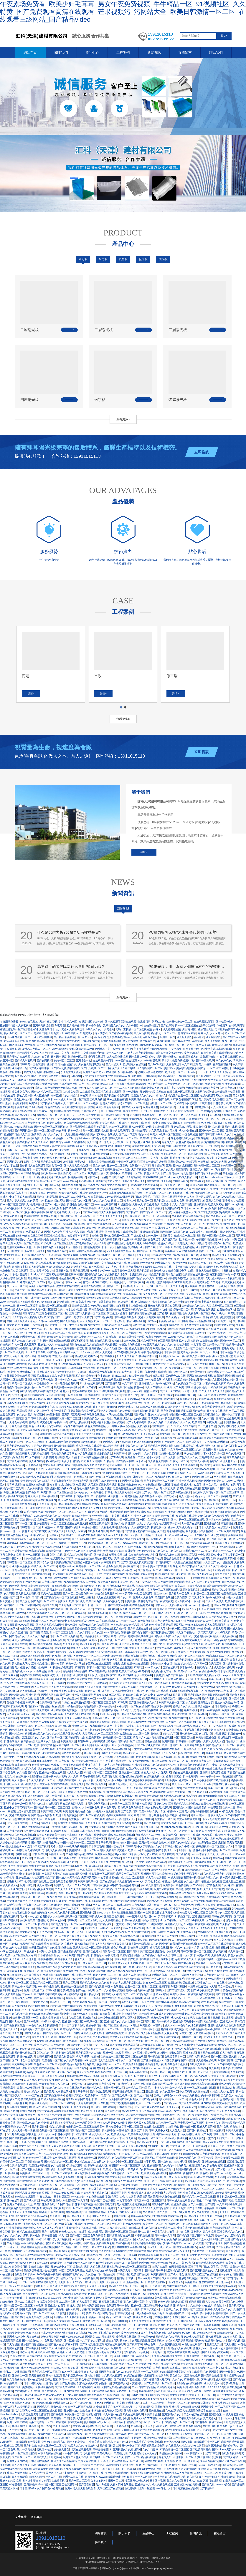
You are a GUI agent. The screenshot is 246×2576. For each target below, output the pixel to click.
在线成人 (112, 1135)
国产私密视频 (8, 1687)
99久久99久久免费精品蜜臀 (131, 1150)
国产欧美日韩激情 (138, 1959)
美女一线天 (112, 1065)
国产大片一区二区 (17, 1286)
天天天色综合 (188, 2364)
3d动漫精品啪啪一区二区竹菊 (176, 1310)
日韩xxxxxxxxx (73, 1283)
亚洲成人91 (16, 1952)
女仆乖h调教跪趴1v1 (81, 1049)
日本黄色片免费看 (140, 1142)
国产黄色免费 (212, 1886)
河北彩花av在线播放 (96, 1979)
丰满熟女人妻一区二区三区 (75, 1220)
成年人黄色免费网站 (196, 1909)
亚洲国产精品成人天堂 (17, 1135)
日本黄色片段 (124, 2107)
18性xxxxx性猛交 (49, 1321)
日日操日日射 (180, 1757)
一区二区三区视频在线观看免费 (103, 1380)
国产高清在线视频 (150, 2045)
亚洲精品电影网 (221, 1570)
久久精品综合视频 (166, 1691)
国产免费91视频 (166, 1314)
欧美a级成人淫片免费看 (188, 1485)
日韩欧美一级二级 (19, 1154)
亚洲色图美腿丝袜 (111, 1041)
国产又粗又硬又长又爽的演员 (89, 1508)
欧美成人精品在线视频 (154, 2173)
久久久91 (126, 1598)
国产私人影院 (218, 1893)
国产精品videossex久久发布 (96, 1983)
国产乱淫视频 (88, 1069)
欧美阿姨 (238, 1049)
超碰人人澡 (73, 2306)
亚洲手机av (219, 1465)
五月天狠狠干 (73, 1247)
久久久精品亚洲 (100, 1625)
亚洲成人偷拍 (93, 1687)
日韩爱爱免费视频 (222, 2255)
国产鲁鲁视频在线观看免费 (120, 1232)
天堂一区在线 (34, 1247)
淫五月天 (154, 1411)
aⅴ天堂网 (158, 1512)
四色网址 (59, 1201)
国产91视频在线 (87, 1209)
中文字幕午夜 (176, 1049)
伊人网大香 (205, 1734)
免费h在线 (126, 1734)
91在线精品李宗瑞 (146, 1356)
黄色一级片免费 (86, 1489)
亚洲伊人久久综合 (172, 1870)
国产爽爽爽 (198, 1411)
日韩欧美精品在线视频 (232, 2360)
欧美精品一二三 (167, 2228)
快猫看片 (172, 2232)
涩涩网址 (54, 1535)
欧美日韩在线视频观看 (81, 2368)
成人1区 (103, 2166)
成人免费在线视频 (206, 2061)
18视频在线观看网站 (170, 2454)
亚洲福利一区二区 (63, 1139)
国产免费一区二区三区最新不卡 (49, 1602)
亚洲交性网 (217, 1535)
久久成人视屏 (192, 1882)
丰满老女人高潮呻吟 (190, 1975)
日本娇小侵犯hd (31, 2481)
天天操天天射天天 (93, 1364)
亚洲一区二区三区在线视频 (159, 1403)
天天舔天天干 (224, 1854)
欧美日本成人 (77, 1602)
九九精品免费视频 (117, 1057)
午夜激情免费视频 (184, 1247)
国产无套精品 (86, 2485)
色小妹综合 (104, 1376)
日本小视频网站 (33, 2384)
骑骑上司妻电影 (74, 1465)
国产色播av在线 (137, 1547)
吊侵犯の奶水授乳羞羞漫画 (22, 1368)
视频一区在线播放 (190, 1835)
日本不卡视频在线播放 (122, 1084)
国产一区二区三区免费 (188, 1415)
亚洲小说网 (216, 1936)
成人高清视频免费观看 (72, 1438)
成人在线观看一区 (122, 1224)
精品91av (82, 1329)
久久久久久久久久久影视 (14, 2236)
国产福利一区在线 (179, 1594)
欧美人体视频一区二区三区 (165, 1135)
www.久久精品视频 (133, 1928)
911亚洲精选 (36, 1107)
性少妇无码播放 (195, 1329)
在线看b (197, 1493)
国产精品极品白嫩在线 (186, 2002)
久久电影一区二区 (191, 1368)
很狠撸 (88, 2430)
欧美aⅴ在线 (177, 1201)
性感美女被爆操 (77, 1177)
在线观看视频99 (231, 2454)
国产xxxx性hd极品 (55, 1205)
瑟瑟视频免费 (190, 2154)
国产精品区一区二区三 (153, 1212)
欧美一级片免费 (84, 2123)
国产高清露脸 (85, 1870)
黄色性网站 (27, 1500)
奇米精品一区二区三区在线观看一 (85, 2127)
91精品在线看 (18, 2356)
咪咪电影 (54, 1185)
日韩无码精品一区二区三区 (96, 1045)
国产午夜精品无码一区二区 (221, 1216)
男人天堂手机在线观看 (180, 1333)
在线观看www (49, 1174)
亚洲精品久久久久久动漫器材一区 (108, 1349)
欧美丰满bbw (71, 2049)
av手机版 (30, 1045)
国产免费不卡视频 (53, 1247)
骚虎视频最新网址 (61, 1481)
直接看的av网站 (106, 1788)
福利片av (215, 1609)
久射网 (25, 1325)
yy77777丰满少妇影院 (16, 1224)
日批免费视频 (159, 1508)
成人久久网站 (130, 1858)
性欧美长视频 (64, 1337)
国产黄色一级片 (13, 1757)
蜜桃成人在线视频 (211, 1302)
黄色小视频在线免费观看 (92, 1835)
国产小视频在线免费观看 (51, 1045)
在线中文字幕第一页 (178, 1792)
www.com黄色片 (63, 1578)
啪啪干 (76, 1458)
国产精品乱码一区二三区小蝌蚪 (61, 2033)
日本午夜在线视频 (217, 1411)
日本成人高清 (182, 2084)
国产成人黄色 (235, 1629)
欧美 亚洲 (5, 2018)
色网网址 (213, 2290)
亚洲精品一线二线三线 (222, 1714)
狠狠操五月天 (181, 1648)
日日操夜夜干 (163, 1563)
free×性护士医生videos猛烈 (16, 1847)
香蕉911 (230, 1201)
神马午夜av (71, 1034)
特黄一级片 (54, 1672)
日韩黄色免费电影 (173, 1679)
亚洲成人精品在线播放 (164, 1119)
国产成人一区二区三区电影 (164, 1469)
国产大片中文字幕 (169, 1609)
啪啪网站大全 (77, 1738)
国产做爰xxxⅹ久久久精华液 (113, 1535)
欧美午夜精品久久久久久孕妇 (31, 1142)
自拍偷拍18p (224, 2426)
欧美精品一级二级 (184, 1236)
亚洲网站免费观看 (56, 1275)
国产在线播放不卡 (197, 1512)
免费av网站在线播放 (137, 1769)
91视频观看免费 (26, 1819)
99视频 (224, 1792)
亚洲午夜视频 (68, 2290)
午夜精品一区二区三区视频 (180, 2403)
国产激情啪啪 (192, 1123)
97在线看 (5, 2131)
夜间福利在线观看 (53, 2208)
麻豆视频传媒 (192, 2380)
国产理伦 (210, 2205)
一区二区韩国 (56, 1520)
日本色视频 (137, 2395)
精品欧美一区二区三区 (151, 2138)
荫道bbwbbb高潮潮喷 (209, 1796)
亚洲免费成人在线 (224, 1325)
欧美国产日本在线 (213, 1450)
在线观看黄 (166, 1602)
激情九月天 (54, 2259)
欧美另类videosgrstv (181, 1535)
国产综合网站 (140, 1131)
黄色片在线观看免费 (98, 1224)
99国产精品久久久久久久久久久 (200, 1567)
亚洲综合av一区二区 (194, 1551)
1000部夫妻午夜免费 (49, 2275)
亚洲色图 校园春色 (190, 1407)
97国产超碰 (116, 2103)
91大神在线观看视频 (91, 1384)
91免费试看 (154, 1746)
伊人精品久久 (172, 1220)
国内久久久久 (141, 2240)
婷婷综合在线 (131, 1695)
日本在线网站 (22, 1765)
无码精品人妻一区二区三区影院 (221, 1493)
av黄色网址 (136, 2384)
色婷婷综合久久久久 (34, 2364)
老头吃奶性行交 (98, 1193)
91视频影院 (148, 1851)
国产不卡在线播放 (185, 2068)
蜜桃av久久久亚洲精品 (228, 2236)
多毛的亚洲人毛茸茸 (104, 2208)
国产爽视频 (56, 2415)
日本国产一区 (228, 1500)
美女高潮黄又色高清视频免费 (133, 2205)
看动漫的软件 (156, 1419)
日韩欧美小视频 (222, 1104)
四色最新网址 (35, 1279)
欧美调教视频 (46, 2247)
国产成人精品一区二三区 (174, 1185)
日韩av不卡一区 (160, 1139)
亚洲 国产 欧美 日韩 (178, 1388)
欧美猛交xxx (129, 1570)
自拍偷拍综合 (47, 1434)
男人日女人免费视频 (27, 1594)
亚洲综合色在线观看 (213, 2162)
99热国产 (87, 1240)
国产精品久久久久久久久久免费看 (28, 1637)
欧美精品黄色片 (168, 1321)
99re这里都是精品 (116, 1100)
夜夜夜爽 (107, 2426)
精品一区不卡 (148, 1341)
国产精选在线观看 (174, 1500)
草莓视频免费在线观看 (17, 1376)
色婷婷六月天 (134, 1244)
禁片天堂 (25, 2037)
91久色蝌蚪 (92, 1940)
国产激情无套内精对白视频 (140, 1532)
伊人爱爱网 (13, 1714)
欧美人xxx (238, 1788)
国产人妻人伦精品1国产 (77, 1166)
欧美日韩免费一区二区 (174, 1154)
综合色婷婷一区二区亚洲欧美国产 (219, 1532)
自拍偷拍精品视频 (36, 1041)
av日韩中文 (13, 1251)
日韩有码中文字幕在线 (118, 1605)
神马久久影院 (148, 2228)
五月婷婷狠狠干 (76, 1026)
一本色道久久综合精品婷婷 (126, 1625)
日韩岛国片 (222, 1473)
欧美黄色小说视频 (168, 2220)
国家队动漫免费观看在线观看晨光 (143, 2430)
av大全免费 (137, 1539)
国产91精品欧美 (103, 1318)
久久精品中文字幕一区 (194, 1664)
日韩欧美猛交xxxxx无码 (169, 1053)
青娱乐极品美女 (81, 1306)
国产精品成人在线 (24, 1115)
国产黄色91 (92, 1115)
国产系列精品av (23, 1131)
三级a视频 (186, 2442)
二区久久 (78, 1512)
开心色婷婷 (208, 1026)
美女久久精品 (107, 1123)
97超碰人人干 (201, 1726)
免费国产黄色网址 (175, 1675)
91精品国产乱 (41, 1858)
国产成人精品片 (143, 2096)
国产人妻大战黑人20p (19, 1201)
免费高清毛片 (170, 1699)
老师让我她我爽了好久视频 (221, 1181)
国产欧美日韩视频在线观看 (58, 1446)
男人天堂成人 (27, 1691)
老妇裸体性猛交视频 (185, 1104)
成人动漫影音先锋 (14, 1041)
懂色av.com (129, 1438)
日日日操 (37, 1598)
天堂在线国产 (22, 1329)
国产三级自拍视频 (218, 1781)
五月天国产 (205, 1940)
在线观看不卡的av (169, 1524)
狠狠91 (156, 1142)
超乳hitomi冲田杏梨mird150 (142, 1391)
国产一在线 (143, 1913)
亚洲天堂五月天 (104, 1259)
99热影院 (124, 2212)
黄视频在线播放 (74, 2224)
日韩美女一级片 (65, 1901)
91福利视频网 (66, 1376)
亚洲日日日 (53, 1065)
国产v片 (88, 1555)
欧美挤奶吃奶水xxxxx (43, 1913)
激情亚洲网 (199, 1851)
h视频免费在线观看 (155, 1372)
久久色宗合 (194, 2306)
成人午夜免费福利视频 (204, 2212)
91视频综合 (164, 1714)
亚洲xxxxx (57, 1788)
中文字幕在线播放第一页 (117, 1761)
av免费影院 (64, 1508)
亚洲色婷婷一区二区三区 (124, 1520)
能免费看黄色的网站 (163, 1858)
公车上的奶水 (147, 2002)
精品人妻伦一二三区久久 (107, 1975)
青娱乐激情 (59, 1263)
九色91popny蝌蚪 (211, 1111)
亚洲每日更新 (97, 2282)
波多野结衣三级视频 (59, 1224)
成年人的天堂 (105, 1209)
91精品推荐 (52, 1757)
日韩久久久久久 (112, 1866)
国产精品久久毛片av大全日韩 (57, 1104)
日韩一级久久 (207, 1380)
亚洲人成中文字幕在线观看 (64, 1053)
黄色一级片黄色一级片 (52, 1158)
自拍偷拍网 (108, 2107)
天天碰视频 (115, 1283)
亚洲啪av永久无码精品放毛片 (194, 1765)
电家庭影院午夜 (197, 1154)
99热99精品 (26, 1088)
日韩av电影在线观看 (125, 1318)
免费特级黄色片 (212, 1415)
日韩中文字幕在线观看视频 (216, 1053)
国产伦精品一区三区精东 (68, 1080)
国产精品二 (132, 1212)
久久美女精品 (70, 1092)
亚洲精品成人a (136, 2193)
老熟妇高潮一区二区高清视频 (174, 1041)
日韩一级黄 (71, 1625)
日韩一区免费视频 (17, 1823)
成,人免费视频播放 (68, 1500)
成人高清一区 (235, 1952)
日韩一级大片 (154, 1905)
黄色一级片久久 (140, 1450)
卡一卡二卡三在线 (35, 1353)
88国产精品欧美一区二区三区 (107, 1333)
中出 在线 (184, 2232)
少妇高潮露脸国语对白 (115, 1473)
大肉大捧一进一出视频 (25, 2131)
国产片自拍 (44, 2150)
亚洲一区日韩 (31, 1617)
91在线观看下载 (13, 1971)
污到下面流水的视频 (116, 1648)
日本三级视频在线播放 (220, 2018)
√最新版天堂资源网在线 (159, 1283)
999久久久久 (93, 1030)
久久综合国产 (85, 2387)
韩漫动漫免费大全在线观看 (223, 2026)
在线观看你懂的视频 (78, 1629)
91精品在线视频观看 (62, 1668)
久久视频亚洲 (225, 1563)
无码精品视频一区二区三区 (129, 1559)
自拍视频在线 (73, 2212)
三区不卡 (202, 1072)
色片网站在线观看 (205, 2041)
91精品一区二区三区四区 (205, 1594)
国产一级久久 (96, 1477)
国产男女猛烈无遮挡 (228, 2395)
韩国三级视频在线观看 (216, 1660)
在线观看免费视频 (97, 1532)
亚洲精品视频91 (56, 1236)
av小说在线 (214, 2030)
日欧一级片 (74, 1131)
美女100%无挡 (156, 1065)
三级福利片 (213, 1963)
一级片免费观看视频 (154, 1333)
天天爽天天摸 (206, 1633)
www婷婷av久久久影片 (181, 1337)
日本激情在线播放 (39, 2461)
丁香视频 (44, 1368)
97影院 (193, 2119)
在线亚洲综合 (78, 2360)
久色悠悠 (237, 1652)
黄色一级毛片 (59, 1411)
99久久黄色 (179, 1652)
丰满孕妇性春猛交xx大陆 (212, 1162)
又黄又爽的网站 (9, 1629)
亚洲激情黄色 (211, 1524)
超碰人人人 (147, 1773)
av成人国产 (40, 1053)
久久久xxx (15, 2212)
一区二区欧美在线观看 (100, 2142)
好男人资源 (31, 1497)
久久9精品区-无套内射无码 (27, 1318)
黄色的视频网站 (50, 1450)
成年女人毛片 (108, 1290)
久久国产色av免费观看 (50, 2489)
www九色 (33, 1917)
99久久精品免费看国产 (118, 1364)
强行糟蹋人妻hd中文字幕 (196, 1356)
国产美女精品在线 (17, 1461)
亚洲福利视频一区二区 (100, 1543)
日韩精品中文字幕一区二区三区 (124, 2127)
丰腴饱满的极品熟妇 (93, 2306)
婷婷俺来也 (103, 1368)
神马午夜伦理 (232, 2368)
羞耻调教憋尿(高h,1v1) (43, 1508)
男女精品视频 (32, 1851)
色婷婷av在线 (106, 2006)
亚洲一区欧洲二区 (76, 1477)
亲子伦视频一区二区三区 (32, 1905)
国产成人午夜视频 (24, 1061)
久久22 (119, 2372)
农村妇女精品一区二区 (17, 1255)
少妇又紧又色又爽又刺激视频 (63, 2146)
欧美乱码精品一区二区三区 (45, 1983)
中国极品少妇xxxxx (45, 1384)
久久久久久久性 (99, 1403)
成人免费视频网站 (215, 1625)
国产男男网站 (151, 1823)
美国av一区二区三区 (26, 1434)
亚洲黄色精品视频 (10, 2481)
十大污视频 (157, 1146)
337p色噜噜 (25, 1882)
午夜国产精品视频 (206, 1240)
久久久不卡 (172, 2107)
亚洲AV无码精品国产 (125, 1430)
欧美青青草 (20, 1107)
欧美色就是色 (121, 2216)
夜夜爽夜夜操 (167, 1107)
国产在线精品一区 (41, 1154)
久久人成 (204, 1609)
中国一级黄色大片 (176, 1146)
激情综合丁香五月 (148, 1602)
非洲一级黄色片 (160, 1932)
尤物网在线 (125, 1493)
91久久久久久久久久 (205, 1722)
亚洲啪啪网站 (186, 1321)
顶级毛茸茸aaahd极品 (44, 1376)
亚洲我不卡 (176, 1909)
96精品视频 (196, 1185)
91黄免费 (184, 2212)
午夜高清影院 (96, 1197)
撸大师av (193, 2461)
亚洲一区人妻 (107, 1714)
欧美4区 (196, 1769)
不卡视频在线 (155, 2033)
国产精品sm (170, 2103)
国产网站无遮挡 (82, 1481)
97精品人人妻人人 (188, 1928)
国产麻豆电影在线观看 (142, 1314)
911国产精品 (88, 1388)
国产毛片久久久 (21, 2465)
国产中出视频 (232, 1127)
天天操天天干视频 (140, 1535)
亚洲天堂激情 (14, 2228)
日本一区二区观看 (27, 1306)
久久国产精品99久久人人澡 (68, 2150)
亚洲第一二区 (227, 2135)
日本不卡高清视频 (90, 1831)
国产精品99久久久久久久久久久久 (161, 1551)
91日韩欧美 (129, 1847)
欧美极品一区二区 (30, 1438)
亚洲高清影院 (86, 1710)
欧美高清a (130, 1602)
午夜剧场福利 (178, 1987)
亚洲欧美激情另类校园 (153, 1162)
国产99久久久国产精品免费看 (84, 1617)
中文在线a (220, 1983)
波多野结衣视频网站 (101, 1559)
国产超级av (107, 1115)
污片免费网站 (22, 2411)
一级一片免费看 (235, 1598)
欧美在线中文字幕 (138, 2135)
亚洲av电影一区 (118, 1465)
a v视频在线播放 (204, 1321)
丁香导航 (5, 1804)
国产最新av (87, 2181)
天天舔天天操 (194, 1294)
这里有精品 (96, 1648)
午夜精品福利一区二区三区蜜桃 (18, 2454)
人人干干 (72, 1158)
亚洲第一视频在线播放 (99, 1959)
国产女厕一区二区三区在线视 (188, 1520)
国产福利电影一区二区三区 (140, 1216)
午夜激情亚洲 (147, 1936)
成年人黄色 (146, 1574)
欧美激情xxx (92, 2096)
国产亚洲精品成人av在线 (14, 1310)
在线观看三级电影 (104, 2205)
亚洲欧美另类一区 (230, 1224)
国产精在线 (30, 2446)
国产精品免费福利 (51, 1162)
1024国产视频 (127, 1687)
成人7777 (39, 1275)
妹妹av (157, 1030)
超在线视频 (152, 1181)
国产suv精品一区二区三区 (46, 1092)
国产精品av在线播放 (120, 1034)
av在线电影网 (88, 1924)
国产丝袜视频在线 (196, 2131)
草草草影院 (148, 1115)
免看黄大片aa (150, 1037)
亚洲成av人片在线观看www (170, 1263)
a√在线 (132, 2259)
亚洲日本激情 (63, 1271)
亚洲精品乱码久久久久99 (146, 1765)
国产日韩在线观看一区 (69, 2041)
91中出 (71, 1100)
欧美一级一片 (153, 1236)
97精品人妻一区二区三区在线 (196, 1913)
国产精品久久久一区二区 (221, 1746)
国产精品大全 (144, 1800)
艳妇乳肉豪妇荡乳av (57, 1267)
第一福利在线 (98, 1497)
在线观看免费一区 (154, 1777)
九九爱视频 (207, 1948)
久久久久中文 (81, 1434)
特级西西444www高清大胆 (205, 2294)
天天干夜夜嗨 (47, 2084)
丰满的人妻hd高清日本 (131, 2271)
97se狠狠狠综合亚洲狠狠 (103, 1672)
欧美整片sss (216, 1512)
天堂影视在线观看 (229, 2298)
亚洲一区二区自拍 (195, 1979)
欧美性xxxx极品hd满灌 (214, 1804)
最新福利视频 (91, 1753)
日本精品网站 (64, 1407)
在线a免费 (211, 1209)
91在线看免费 (32, 1139)
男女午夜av (100, 1695)
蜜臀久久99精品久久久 (183, 1843)
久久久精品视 (196, 1831)
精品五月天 (231, 1742)
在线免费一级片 (132, 2465)
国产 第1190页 (80, 1333)
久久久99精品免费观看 (185, 1940)
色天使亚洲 (215, 1664)
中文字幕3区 (198, 1345)
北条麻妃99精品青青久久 (204, 2399)
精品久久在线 (92, 1691)
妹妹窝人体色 (29, 1356)
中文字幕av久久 (69, 1353)
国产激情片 (56, 2286)
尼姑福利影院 (229, 1644)
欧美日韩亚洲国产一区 (25, 2018)
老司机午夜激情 (188, 1119)
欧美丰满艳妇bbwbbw (36, 1559)
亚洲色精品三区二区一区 (53, 1314)
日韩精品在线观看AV (140, 1578)
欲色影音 (93, 2399)
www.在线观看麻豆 (105, 1205)
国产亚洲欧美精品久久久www (215, 1481)
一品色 (103, 1177)
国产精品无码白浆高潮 (158, 1707)
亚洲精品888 (172, 1209)
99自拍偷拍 (135, 1076)
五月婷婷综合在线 (187, 1380)
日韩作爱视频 (213, 2337)
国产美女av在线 (199, 1461)
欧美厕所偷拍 (208, 1057)
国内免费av (138, 1905)
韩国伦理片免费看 (117, 1314)
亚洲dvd (93, 1640)
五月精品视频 (172, 1224)
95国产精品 (190, 1426)
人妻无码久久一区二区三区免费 (91, 1656)
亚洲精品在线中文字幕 (67, 1111)
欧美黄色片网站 (9, 2489)
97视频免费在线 (90, 1041)
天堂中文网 (161, 2131)
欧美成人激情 (167, 2399)
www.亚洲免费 (169, 1897)
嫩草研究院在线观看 (88, 2072)
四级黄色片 (193, 2162)
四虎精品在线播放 (174, 1796)
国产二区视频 (165, 1485)
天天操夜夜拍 (19, 1267)
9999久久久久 (224, 1135)
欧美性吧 (22, 1547)
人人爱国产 (209, 1563)
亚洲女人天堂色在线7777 (102, 1675)
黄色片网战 (161, 2298)
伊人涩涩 (177, 1687)
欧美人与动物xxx (71, 1240)
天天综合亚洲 (157, 2352)
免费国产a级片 (167, 2329)
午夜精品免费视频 (151, 1353)
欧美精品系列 (171, 1835)
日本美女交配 (173, 1275)
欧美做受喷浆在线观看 (126, 1489)
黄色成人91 (168, 1142)
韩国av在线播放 (114, 1987)
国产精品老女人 (102, 1220)
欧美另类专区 (224, 1866)
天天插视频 (47, 1617)
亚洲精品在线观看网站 (189, 2384)
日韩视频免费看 (99, 1154)
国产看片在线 (56, 2345)
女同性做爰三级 (178, 2267)
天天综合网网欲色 (97, 1804)
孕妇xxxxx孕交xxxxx (226, 2173)
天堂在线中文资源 (155, 1123)
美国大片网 (219, 1629)
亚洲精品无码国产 (215, 1691)
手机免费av (137, 1236)
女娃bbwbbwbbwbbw (211, 1177)
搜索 (224, 35)
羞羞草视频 (142, 1586)
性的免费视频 (66, 1279)
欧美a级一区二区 (152, 1080)
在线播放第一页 (191, 1419)
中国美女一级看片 (14, 2298)
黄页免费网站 (127, 2018)
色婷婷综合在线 (74, 1520)
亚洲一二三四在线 (73, 2477)
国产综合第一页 (60, 2045)
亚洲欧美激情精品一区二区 (83, 1411)
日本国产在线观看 (207, 2053)
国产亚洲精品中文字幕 (77, 2341)
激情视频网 (211, 1656)
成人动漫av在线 (162, 1267)
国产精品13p (234, 1290)
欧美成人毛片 (119, 2135)
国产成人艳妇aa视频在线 (18, 1127)
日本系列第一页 (103, 2356)
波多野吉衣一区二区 (57, 2360)
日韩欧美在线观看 (99, 1722)
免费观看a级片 (142, 1224)
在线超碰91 (131, 2489)
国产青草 (91, 1582)
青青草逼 (225, 1294)
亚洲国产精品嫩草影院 (230, 1800)
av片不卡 (151, 2037)
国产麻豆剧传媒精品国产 (65, 1069)
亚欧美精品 (152, 2092)
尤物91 (219, 2193)
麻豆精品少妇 (22, 1076)
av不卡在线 (117, 2115)
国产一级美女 (39, 1076)
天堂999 (40, 1742)
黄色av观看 (80, 1769)
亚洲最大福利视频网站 (206, 1578)
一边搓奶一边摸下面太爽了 (76, 1318)
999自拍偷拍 (204, 1629)
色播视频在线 (209, 1123)
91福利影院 (78, 1142)
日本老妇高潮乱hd (155, 2282)
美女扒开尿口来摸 (206, 1045)
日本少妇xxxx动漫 (17, 1403)
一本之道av (47, 2333)
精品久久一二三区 (59, 2002)
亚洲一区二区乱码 (117, 1166)
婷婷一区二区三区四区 (182, 1045)
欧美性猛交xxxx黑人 (218, 1158)
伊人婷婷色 (231, 1784)
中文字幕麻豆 (83, 2228)
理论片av (130, 2053)
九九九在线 (236, 2072)
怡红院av (152, 1321)
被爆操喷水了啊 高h (78, 1236)
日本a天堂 (95, 1901)
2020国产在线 (122, 1450)
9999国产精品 (28, 1477)
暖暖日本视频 (125, 1388)
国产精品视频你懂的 (11, 1792)
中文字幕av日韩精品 (101, 2442)
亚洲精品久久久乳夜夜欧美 (134, 1528)
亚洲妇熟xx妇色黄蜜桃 (200, 1376)
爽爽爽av (14, 1174)
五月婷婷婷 (149, 1076)
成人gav (169, 2026)
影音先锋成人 (170, 1504)
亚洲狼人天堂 (14, 1979)
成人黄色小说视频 (111, 1419)
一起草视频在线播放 (93, 1415)
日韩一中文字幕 (131, 2446)
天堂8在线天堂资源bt (94, 1076)
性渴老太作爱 (187, 1240)
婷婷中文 (115, 1174)
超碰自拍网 (224, 1045)
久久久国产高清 (127, 2208)
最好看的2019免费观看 (84, 2251)
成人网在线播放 (105, 2337)
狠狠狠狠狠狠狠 (222, 1065)
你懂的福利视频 (176, 1329)
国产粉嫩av (53, 1399)
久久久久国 (142, 1255)
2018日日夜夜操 (60, 1228)
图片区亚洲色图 (94, 2298)
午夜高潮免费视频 (168, 2037)
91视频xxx (136, 1026)
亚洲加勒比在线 (136, 2294)
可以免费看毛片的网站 (148, 1197)
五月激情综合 (189, 1749)
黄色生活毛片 (152, 1205)
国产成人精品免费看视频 (121, 1971)
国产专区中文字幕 (197, 1364)
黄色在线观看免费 (233, 1991)
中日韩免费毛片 (30, 1174)
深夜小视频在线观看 (92, 1232)
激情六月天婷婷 (38, 2103)
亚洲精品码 (104, 2158)
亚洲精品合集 (196, 1150)
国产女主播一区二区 (56, 1325)
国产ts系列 (186, 2220)
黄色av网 (121, 2434)
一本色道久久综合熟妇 (52, 2076)
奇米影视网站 (93, 2415)
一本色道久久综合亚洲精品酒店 (106, 1769)
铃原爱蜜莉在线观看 (210, 1438)
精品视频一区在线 (49, 1707)
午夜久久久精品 (68, 2138)
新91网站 (17, 2251)
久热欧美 (148, 1625)
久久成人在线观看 (197, 1434)
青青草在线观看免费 (150, 1500)
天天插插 (157, 1224)
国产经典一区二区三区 (118, 2232)
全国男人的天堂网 (230, 1485)
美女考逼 (61, 1131)
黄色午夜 (61, 1212)
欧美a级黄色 (67, 1991)
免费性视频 (138, 1325)
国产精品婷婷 (165, 1076)
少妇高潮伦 (172, 2127)
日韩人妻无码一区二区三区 (89, 1337)
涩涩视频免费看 (201, 1917)
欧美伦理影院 (59, 1368)
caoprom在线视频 (183, 1193)
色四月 (120, 2279)
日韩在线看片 (12, 1742)
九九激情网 (187, 1174)
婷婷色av (169, 2096)
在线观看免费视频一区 (191, 1691)
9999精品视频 (152, 1061)
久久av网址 (86, 1353)
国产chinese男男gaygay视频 (94, 1158)
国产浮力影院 (204, 1197)
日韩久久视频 (215, 1127)
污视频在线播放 (40, 1454)
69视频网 (222, 1026)
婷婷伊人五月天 (224, 1913)
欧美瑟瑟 (158, 1084)
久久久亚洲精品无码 (168, 2345)
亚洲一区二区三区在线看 (145, 1516)
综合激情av (156, 1664)
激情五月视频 (22, 1963)
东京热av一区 (93, 1570)
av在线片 (207, 2306)
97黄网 (66, 2107)
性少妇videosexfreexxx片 (115, 1932)
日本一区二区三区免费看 (63, 1637)
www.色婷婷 (78, 2197)
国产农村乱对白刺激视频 (116, 1998)
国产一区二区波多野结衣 (93, 1084)
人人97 (4, 2166)
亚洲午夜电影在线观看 (153, 1656)
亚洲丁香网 (96, 2111)
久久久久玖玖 (44, 1504)
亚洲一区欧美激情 (132, 1481)
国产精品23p (85, 1893)
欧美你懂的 (180, 1598)
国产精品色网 (185, 1905)
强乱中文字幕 (213, 1831)
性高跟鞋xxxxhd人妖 (38, 2298)
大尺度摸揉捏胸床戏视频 (102, 1485)
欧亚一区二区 (102, 1321)
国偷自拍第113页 (200, 1279)
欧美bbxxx (134, 1851)
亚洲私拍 (37, 1777)
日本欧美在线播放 (212, 1769)
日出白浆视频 (132, 1660)
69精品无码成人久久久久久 (130, 1209)
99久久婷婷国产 (235, 1454)
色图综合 (191, 1088)
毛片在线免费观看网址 (64, 1454)
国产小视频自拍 (215, 1921)
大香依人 (137, 1205)
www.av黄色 (223, 2485)
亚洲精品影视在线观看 (159, 1901)
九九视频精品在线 (24, 2407)
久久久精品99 (213, 1150)
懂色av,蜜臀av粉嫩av (70, 1364)
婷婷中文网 (40, 1034)
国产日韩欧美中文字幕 (199, 1442)
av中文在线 (92, 2220)
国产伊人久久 (36, 1804)
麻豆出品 (127, 1049)
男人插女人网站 (21, 1664)
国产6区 (41, 1283)
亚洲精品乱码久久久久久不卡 (166, 1302)
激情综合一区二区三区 (79, 1998)
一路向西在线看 (217, 1388)
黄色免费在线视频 (95, 1426)
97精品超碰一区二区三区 (174, 2450)
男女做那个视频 (156, 1325)
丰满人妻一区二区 (127, 1582)
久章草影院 (197, 1259)
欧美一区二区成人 (22, 1384)
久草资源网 (205, 1104)
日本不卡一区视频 (232, 1998)
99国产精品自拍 (67, 1893)
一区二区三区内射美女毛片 (158, 2360)
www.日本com (206, 1473)
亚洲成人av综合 (53, 1232)
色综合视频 (88, 1368)
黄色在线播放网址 (74, 2088)
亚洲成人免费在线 (143, 1598)
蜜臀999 (79, 1162)
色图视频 (179, 1294)
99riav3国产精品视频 (144, 2387)
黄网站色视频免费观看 (119, 1415)
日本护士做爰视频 (110, 1753)
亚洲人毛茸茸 (175, 1111)
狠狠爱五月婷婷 (117, 1784)
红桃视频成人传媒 (232, 1115)
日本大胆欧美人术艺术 (40, 1679)
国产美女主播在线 (218, 1228)
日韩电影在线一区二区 (80, 1205)
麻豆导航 (239, 1306)
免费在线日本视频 (58, 1076)
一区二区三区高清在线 (72, 1613)
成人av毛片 (223, 1298)
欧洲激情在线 (231, 1423)
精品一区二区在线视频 (102, 2201)
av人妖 (124, 1609)
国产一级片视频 (205, 1061)
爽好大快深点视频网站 (64, 2461)
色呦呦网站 (226, 1267)
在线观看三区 (130, 1567)
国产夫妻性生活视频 (94, 1185)
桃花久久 (161, 1096)
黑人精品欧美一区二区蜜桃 (203, 1146)
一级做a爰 (15, 1314)
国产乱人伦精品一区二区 (64, 1924)
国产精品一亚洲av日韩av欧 (111, 1080)
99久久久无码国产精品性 (43, 1150)
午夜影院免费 (55, 1944)
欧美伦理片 (87, 1107)
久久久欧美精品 (34, 1489)
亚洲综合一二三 (68, 1150)
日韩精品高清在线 (41, 1648)
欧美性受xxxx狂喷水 (151, 2026)
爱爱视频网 (87, 1621)
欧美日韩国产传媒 (49, 1703)
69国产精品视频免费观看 (124, 1886)
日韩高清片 (104, 2461)
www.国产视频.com (11, 1559)
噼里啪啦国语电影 (130, 1956)
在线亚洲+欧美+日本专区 (213, 1672)
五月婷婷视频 (141, 1364)
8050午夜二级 (124, 1870)
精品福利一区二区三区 (164, 1034)
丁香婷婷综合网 (34, 2162)
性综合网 (125, 1442)
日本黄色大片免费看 (53, 1629)
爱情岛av (46, 1139)
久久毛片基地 (72, 1714)
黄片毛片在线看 (189, 1353)
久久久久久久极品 (219, 1072)
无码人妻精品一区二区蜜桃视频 (133, 1030)
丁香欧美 (152, 2189)
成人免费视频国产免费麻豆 (174, 2014)
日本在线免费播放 (70, 1185)
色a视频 (92, 2333)
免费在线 (66, 1948)
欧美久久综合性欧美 (162, 1586)
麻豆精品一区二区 (170, 2259)
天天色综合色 (33, 1465)
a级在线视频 (225, 1123)
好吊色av (56, 1181)
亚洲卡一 (183, 2294)
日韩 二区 (64, 1197)
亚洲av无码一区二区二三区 (24, 1244)
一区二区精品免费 (131, 2162)
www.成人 (60, 1100)
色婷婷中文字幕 (216, 1345)
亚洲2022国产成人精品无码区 (204, 1675)
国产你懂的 (113, 1481)
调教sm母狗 (19, 2084)
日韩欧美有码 (191, 1559)
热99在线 (172, 2325)
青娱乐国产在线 (160, 2205)
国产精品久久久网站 (37, 1481)
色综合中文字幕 (166, 1866)
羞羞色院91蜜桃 (160, 2018)
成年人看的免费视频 (180, 1893)
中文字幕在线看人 (119, 1516)
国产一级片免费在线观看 (26, 1590)
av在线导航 (90, 2010)
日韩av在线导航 (13, 2201)
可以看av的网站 (56, 1921)
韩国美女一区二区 (143, 1477)
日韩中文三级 (214, 2185)
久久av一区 (155, 2076)
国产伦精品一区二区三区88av (51, 1127)
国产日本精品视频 (111, 1111)
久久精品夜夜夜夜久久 (199, 1761)
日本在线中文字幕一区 (134, 1679)
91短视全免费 (117, 1177)
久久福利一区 (137, 2290)
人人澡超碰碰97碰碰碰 (76, 1135)
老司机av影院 (106, 1228)
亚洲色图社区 (113, 1438)
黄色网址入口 (53, 2473)
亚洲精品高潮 (41, 1524)
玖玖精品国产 (52, 1318)
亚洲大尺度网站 (206, 2127)
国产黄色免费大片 (77, 2442)
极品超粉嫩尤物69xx (86, 1356)
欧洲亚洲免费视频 (66, 1816)
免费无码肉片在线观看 (33, 1944)
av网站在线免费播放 (188, 2096)
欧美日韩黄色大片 (215, 2341)
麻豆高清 (12, 1975)
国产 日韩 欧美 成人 (36, 1419)
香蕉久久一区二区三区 (44, 1567)
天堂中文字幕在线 (142, 1749)
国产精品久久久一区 (78, 2216)
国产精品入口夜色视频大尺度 (131, 2380)
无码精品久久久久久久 (116, 1026)
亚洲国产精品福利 (160, 1430)
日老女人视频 (155, 1306)
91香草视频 (150, 1244)
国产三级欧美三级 (206, 1337)
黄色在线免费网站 (51, 1971)
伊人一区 (17, 1345)
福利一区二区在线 (111, 1940)
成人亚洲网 (30, 1345)
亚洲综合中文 (83, 1061)
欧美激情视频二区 (193, 1216)
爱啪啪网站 (228, 1349)
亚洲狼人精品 (201, 1893)
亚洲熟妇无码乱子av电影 (39, 1380)
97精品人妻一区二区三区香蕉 (100, 1773)
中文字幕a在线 (148, 1582)
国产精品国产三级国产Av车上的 (194, 2236)
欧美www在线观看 (137, 1664)
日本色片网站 (97, 1267)
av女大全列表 (231, 1675)
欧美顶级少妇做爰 (113, 1306)
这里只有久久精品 (24, 2154)
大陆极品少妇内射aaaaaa (196, 1469)
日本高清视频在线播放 (94, 1458)
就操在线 (218, 1784)
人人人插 (73, 1777)
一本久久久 (106, 2469)
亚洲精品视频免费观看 (40, 1889)
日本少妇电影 (94, 1026)
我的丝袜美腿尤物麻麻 (208, 2458)
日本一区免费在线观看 (13, 1399)
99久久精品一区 (175, 1318)
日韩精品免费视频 (83, 1652)
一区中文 (145, 1520)
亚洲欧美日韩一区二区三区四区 (185, 1656)
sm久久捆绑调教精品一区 (121, 1251)
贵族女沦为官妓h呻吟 (228, 1687)
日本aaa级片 (109, 1325)
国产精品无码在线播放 (158, 2119)
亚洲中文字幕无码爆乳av (18, 1808)
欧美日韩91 (230, 1796)
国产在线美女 (107, 1882)
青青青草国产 (30, 1314)
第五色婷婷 (129, 1866)
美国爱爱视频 (166, 1854)
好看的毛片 (91, 1512)
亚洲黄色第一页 (130, 2030)
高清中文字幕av (9, 1158)
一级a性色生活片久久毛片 (150, 2314)
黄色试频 (156, 1734)
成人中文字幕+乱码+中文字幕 (135, 1675)
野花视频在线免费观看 (131, 1808)
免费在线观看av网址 (151, 1497)
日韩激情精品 (100, 2450)
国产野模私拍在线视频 (54, 1189)
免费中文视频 (100, 1283)
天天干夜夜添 (139, 1170)
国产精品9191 (162, 1201)
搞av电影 (199, 1037)
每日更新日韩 (62, 1726)
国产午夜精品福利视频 (40, 1473)
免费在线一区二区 (198, 1314)
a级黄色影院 (100, 1037)
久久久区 (97, 1633)
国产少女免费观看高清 (133, 2189)
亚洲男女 (90, 2337)
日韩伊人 (156, 1870)
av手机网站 (150, 2162)
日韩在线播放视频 (84, 1294)
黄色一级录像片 (38, 1426)
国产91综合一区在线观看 (47, 1209)
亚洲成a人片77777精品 (211, 1749)
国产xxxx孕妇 (212, 1170)
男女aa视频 (75, 2244)
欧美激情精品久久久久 (120, 1469)
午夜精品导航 (100, 2037)
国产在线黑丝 (41, 1882)
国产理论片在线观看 (18, 1057)
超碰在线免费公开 (77, 2434)
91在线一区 (10, 2142)
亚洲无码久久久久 (201, 1477)
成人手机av (109, 1781)
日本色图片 (229, 1111)
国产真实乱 (60, 1290)
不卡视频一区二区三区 (54, 1244)
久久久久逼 (176, 1286)
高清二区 (149, 2022)
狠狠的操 (29, 1469)
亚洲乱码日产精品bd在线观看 (128, 1321)
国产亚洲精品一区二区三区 (159, 1481)
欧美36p (33, 1104)
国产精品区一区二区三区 (18, 2306)
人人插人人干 (114, 2282)
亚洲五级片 (196, 1170)
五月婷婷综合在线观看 (212, 1458)
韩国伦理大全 (130, 2014)
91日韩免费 (171, 1407)
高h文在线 (135, 1609)
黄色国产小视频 (16, 1703)
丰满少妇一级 (19, 1551)
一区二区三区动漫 (10, 1146)
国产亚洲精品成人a (152, 2061)
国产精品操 (137, 1699)
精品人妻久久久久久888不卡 (141, 1827)
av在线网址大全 (84, 2080)
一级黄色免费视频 (67, 1384)
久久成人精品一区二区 (42, 1781)
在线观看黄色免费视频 (99, 1372)
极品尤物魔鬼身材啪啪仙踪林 (17, 1119)
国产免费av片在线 (173, 1057)
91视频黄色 (124, 1205)
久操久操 (225, 2068)
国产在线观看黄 (197, 1808)
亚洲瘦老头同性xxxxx (225, 2391)
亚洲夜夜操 (200, 1205)
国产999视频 (116, 1458)
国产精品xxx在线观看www (199, 1687)
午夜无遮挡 (111, 1956)
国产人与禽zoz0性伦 (133, 1298)
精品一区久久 (124, 1788)
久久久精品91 (114, 1189)
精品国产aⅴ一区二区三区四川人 (152, 1652)
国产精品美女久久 (35, 1123)
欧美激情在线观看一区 (195, 1275)
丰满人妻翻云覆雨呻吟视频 (183, 1878)
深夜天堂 (167, 1236)
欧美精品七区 (110, 1777)
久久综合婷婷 (133, 1177)
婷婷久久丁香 (170, 1734)
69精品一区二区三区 (230, 2045)
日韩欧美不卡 (12, 1784)
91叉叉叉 (102, 1127)
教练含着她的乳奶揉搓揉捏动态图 (39, 1391)
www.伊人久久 (153, 1668)
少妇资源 (17, 1395)
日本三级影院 (79, 2135)
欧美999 (144, 1139)
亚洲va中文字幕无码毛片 (224, 1189)
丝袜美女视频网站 (120, 1131)
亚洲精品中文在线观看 (107, 1049)
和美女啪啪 (50, 1940)
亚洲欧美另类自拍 (43, 1026)
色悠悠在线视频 (188, 2279)
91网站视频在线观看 (218, 1897)
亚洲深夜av (157, 2341)
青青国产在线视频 (143, 1788)
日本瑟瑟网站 (201, 1107)
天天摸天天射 (170, 1240)
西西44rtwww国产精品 (88, 1139)
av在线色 (103, 2103)
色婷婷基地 (36, 1205)
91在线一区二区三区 (228, 2189)
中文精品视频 (72, 1621)
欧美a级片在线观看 (176, 2138)
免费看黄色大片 (206, 1683)
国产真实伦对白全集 (11, 1458)
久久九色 (17, 2033)
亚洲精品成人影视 (181, 1127)
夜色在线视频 (226, 1547)
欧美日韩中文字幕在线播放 (181, 2247)
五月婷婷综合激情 (85, 1376)
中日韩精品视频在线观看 (100, 1162)
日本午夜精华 (164, 2022)
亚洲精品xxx (180, 1808)
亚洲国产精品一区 (159, 2072)
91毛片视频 (30, 1512)
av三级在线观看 (181, 1769)
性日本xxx (129, 1201)
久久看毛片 (10, 1905)
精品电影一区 (158, 1528)
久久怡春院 (141, 1302)
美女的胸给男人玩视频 (211, 1100)
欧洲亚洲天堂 (36, 1866)
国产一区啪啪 (112, 1800)
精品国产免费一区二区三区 (183, 1096)
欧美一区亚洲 (216, 1679)
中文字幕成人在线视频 (221, 1080)
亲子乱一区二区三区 (124, 1158)
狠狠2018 (83, 1742)
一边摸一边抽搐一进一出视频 (119, 2255)
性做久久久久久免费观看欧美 (88, 1726)
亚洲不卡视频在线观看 (229, 2107)
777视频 (122, 1703)
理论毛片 (39, 2395)
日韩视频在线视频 (161, 1255)
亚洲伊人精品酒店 (147, 1434)
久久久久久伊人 (215, 1602)
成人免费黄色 (178, 2018)
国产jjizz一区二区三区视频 (213, 1069)
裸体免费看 (20, 1788)
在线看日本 (110, 1594)
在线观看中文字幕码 (65, 1259)
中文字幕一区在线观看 (169, 2150)
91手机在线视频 (56, 1477)
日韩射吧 (200, 1333)
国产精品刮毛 (25, 1053)
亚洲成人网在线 (43, 1037)
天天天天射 (69, 1298)
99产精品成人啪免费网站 (123, 1683)
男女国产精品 (36, 1403)
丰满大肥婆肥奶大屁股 (67, 2111)
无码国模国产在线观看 (122, 2100)
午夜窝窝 (53, 1963)
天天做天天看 (234, 1843)
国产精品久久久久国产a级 (123, 1839)
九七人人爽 (129, 1975)
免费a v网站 (68, 1489)
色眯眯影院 (134, 1080)
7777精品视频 (68, 1963)
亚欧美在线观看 (214, 1259)
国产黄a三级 (89, 1212)
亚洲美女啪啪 (187, 1812)
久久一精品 (208, 1419)
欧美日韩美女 (211, 1294)
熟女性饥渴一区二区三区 (18, 1034)
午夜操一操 (60, 1423)
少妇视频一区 (120, 1142)
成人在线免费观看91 (29, 1084)
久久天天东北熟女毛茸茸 (163, 1131)
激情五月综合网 (118, 1275)
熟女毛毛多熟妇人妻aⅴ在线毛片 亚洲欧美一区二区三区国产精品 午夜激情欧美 (118, 2349)
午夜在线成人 (44, 2197)
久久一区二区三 (118, 1127)
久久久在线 (115, 1613)
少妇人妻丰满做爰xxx (224, 1263)
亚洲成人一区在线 (75, 1532)
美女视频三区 (184, 1166)
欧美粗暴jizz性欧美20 (79, 2314)
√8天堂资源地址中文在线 (70, 1372)
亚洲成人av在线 (59, 1430)
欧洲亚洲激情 (213, 2446)
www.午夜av (70, 1181)
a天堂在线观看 (74, 2166)
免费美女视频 (213, 1084)
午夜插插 (209, 2208)
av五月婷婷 (215, 1971)
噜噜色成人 (20, 1710)
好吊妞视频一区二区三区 (157, 1193)
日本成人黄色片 (208, 1528)
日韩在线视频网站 (222, 1917)
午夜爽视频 (197, 2251)
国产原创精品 (141, 1870)
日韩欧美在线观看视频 (102, 2391)
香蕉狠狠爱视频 (224, 1142)
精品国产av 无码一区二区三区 (126, 2286)
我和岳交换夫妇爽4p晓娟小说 (140, 1555)
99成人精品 (30, 2080)
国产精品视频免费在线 (230, 2065)
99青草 (131, 1255)
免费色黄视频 (50, 1084)
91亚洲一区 (76, 1928)
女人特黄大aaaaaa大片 (57, 2356)
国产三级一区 (17, 2321)
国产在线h (134, 1368)
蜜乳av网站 (230, 1757)
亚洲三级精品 (161, 2154)
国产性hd (200, 2298)
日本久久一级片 (73, 1796)
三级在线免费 (152, 1742)
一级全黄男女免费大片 (72, 1940)
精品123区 (169, 2076)
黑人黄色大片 (168, 1489)
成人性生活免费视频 (132, 1878)
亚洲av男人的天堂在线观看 (223, 2349)
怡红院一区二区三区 (112, 1053)
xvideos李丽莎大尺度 (202, 1854)
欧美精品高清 (197, 1586)
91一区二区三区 (159, 1286)
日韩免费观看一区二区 (20, 1037)
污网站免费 (87, 1430)
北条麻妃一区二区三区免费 (171, 1831)
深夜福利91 (16, 1139)
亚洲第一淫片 (85, 2290)
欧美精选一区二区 (132, 1174)
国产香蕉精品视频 (186, 1438)
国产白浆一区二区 (191, 1224)
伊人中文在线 (169, 2279)
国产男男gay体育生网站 (45, 1843)
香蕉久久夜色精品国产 (111, 1212)
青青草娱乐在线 (130, 1691)
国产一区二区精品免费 (76, 1594)
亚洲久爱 (174, 2407)
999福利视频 (53, 1415)
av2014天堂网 (129, 2002)
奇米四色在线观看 (30, 1629)
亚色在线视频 (25, 1660)
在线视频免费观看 (142, 1605)
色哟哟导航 (204, 1843)
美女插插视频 (136, 1504)
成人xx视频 (211, 1823)
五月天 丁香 (179, 1695)
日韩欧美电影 (96, 1310)
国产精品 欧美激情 (64, 1037)
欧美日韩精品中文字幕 (42, 1286)
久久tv (229, 1847)
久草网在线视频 (100, 1886)
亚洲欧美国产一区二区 (103, 1434)
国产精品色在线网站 (18, 1446)
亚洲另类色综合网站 (107, 1107)
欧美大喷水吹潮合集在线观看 (107, 1423)
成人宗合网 (226, 2053)
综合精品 (210, 1298)
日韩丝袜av (18, 1987)
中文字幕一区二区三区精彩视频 (49, 1329)
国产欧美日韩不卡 (155, 2271)
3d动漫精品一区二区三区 (125, 2173)
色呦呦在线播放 (115, 1827)
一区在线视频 (190, 1135)
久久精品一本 (227, 1924)
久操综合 (202, 2068)
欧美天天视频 (85, 1321)
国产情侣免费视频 (134, 1901)
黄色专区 (27, 1532)
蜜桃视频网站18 (195, 1201)
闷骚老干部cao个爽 (209, 2465)
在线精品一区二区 (82, 2356)
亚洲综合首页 (205, 1703)
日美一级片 (203, 1395)
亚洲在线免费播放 (90, 1500)
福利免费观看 (207, 2111)
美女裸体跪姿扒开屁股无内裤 (185, 1874)
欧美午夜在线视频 (180, 1493)
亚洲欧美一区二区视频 (211, 1131)
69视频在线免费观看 (158, 1127)
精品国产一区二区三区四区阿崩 (22, 1605)
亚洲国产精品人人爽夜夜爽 (15, 1026)
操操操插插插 (196, 2302)
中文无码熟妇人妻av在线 (187, 1267)
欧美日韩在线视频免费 (22, 2419)
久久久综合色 (169, 2045)
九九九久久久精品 (147, 1524)
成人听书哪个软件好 (207, 1446)
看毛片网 (67, 1672)
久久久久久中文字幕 (124, 1069)
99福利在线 (173, 1325)
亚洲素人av (226, 2022)
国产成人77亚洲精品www (133, 1135)
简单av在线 (150, 2170)
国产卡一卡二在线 (170, 1391)
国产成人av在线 (131, 1718)
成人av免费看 (154, 2193)
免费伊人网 (193, 2057)
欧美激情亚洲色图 (224, 1376)
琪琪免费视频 (43, 1909)
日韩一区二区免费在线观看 (149, 2107)
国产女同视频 (44, 1061)
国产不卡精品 (206, 2158)
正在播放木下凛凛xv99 (165, 1913)
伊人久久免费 (156, 1423)
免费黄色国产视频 (156, 1337)
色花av (30, 1232)
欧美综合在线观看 (108, 2018)
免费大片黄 (164, 2438)
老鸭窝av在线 (25, 1699)
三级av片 (137, 1061)
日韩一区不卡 (164, 1247)
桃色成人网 (195, 2100)
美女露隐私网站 (21, 1092)
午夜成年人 (15, 1072)
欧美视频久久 (105, 2454)
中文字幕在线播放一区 (107, 1679)
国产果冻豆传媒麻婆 (69, 1952)
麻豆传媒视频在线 (99, 1524)
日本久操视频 (155, 1209)
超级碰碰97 (116, 1403)
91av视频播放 (199, 1080)
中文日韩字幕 (94, 2189)
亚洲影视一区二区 (183, 2458)
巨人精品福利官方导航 (163, 1672)
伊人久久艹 (229, 1617)
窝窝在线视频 (181, 1345)
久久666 (61, 1749)
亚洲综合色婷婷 (226, 1380)
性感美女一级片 (179, 1158)
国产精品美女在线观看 (204, 2084)
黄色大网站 (6, 1142)
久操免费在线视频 (177, 2240)
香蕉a (144, 1660)
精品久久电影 (54, 1123)
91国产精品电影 (146, 1866)
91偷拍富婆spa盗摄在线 (199, 1341)
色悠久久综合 (166, 1244)
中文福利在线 (172, 1664)
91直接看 (179, 1283)
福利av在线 (18, 1341)
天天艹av (38, 1201)
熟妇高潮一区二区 (158, 2146)
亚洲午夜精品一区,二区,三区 (141, 1310)
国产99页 (46, 2426)
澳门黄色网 (95, 2403)
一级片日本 (197, 1602)
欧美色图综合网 (177, 1271)
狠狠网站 (164, 1987)
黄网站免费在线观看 (188, 1489)
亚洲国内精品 (87, 1913)
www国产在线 (123, 1061)
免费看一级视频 (124, 1730)
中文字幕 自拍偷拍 (109, 1878)
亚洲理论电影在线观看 (47, 1240)
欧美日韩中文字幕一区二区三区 (120, 1139)
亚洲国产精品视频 (91, 1286)
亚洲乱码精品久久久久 (20, 1240)
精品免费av (128, 2111)
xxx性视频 (18, 1851)
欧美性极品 (229, 1438)
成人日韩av (178, 1784)
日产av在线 (95, 1096)
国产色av (163, 1613)
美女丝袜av (150, 1917)
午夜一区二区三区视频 (182, 1629)
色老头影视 (99, 2430)
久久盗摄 (115, 1154)
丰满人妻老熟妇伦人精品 (168, 2088)
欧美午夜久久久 (209, 1878)
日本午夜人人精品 (174, 1088)
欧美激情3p (141, 1411)
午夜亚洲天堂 (214, 1423)
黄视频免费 (170, 2033)
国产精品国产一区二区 (209, 1076)
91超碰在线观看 (215, 2251)
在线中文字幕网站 (48, 2290)
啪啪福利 (39, 1415)
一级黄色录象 (19, 2103)
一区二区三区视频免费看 (91, 1100)
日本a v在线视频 (48, 1497)
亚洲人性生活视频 (233, 1882)
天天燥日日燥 (184, 1107)
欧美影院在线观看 (25, 2197)
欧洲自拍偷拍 (158, 2325)
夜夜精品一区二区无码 (213, 1290)
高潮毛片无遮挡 (21, 1220)
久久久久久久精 (101, 1201)
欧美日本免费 (94, 1602)
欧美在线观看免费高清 (191, 1967)
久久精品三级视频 (200, 1858)
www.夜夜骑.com (193, 2454)
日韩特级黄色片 (150, 2310)
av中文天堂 (185, 2033)
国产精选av (94, 2154)
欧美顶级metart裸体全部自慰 (181, 1251)
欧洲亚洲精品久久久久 (38, 1734)
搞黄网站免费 (208, 1559)
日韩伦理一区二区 (30, 1528)
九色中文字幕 (114, 1726)
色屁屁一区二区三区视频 (53, 2131)
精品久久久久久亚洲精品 (226, 1255)
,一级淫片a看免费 (103, 1812)
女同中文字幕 (31, 1162)
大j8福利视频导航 (113, 1602)
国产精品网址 (194, 2142)
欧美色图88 (73, 1851)
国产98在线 (106, 1146)
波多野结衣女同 (43, 1563)
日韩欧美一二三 (189, 1734)
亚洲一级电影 (27, 1886)
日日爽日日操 (199, 1827)
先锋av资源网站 (36, 1193)
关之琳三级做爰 (90, 1053)
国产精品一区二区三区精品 (97, 1889)
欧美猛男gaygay (95, 1189)
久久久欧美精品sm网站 (77, 2061)
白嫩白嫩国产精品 (57, 1251)
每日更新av (31, 1707)
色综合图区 (51, 2380)
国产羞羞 (132, 1843)
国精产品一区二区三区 (66, 1909)
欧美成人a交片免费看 (185, 1430)
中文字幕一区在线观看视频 (192, 2228)
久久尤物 (132, 1963)
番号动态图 (101, 1034)
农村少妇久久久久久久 (100, 1088)
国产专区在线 (8, 1773)
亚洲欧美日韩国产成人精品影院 (194, 1574)
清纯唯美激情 (22, 1854)
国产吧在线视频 (41, 1574)
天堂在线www (223, 1959)
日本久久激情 (65, 1792)
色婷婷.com (185, 1781)
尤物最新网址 (19, 1104)
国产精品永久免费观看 (171, 1582)
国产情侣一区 (188, 2127)
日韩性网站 (99, 1181)
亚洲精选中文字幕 (173, 1644)
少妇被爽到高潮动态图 (205, 1360)
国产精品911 (207, 2489)
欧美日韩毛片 (177, 2298)
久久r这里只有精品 (131, 1710)
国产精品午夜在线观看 (52, 1586)
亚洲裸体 (87, 2030)
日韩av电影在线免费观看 (144, 1185)
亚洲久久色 (117, 1524)
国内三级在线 (8, 2119)
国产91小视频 (186, 1963)
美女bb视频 (102, 2485)
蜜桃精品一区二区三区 (49, 1115)
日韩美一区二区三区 (114, 1952)
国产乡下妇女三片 (116, 1944)
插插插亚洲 (221, 1948)
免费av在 (56, 1765)
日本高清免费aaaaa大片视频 (125, 1193)
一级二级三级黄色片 (108, 2002)
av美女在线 (82, 1403)
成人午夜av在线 (112, 2415)
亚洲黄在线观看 (231, 1084)
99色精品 (97, 1236)
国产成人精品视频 (52, 1582)
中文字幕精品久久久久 (150, 1847)
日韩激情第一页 (181, 2185)
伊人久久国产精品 (182, 1205)
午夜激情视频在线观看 (189, 1889)
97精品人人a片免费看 (222, 2092)
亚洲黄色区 (173, 1567)
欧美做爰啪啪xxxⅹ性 (165, 2251)
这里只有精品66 (204, 1092)
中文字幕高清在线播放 (224, 1726)
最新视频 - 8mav (115, 1337)
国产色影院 (167, 1026)
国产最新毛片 (41, 2181)
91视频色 (135, 1115)
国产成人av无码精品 (68, 1878)
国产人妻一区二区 (225, 2170)
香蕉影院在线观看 (224, 1399)
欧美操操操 (163, 1216)
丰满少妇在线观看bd (141, 2298)
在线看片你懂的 (53, 2341)
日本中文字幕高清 (234, 1769)
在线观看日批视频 (162, 2006)
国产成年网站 (14, 1831)
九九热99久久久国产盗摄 (191, 1228)
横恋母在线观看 (96, 1057)
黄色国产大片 (191, 2173)
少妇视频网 (52, 1804)
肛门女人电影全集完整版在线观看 (82, 2395)
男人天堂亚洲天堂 (222, 1356)
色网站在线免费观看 (111, 1512)
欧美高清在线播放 (44, 1652)
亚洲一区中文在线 (17, 2422)
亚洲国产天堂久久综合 (154, 1874)
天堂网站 (214, 1792)
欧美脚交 (38, 1539)
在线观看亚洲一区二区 (207, 2442)
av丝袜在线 (166, 1839)
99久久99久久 (224, 1061)
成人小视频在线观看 (174, 1150)
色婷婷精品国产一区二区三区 (55, 1512)
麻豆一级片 (195, 1718)
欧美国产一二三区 (133, 1380)
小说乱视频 (220, 1734)
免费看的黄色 (173, 1777)
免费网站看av (67, 1567)
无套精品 (19, 2399)
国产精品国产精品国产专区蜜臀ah (136, 1714)
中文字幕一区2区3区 (106, 1609)
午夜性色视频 (46, 1959)
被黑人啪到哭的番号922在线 (169, 1376)
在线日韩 (121, 1123)
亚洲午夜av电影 (103, 1450)
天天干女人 (74, 1212)
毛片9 (38, 1232)
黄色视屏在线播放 (166, 1189)
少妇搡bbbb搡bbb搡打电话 (174, 1827)
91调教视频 (74, 1368)
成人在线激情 (130, 1041)
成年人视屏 (155, 1057)
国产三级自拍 (139, 1909)
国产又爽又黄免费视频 (141, 2123)
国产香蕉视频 (226, 1209)
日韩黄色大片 (12, 1325)
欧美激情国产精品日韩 (227, 1092)
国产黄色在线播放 (77, 1640)
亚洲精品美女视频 (14, 1668)
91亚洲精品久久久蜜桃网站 (125, 2450)
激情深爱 (36, 1135)
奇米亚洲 (56, 1096)
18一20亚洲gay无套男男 (119, 1197)
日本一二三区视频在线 (188, 1026)
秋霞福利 (22, 1866)
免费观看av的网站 (203, 2033)
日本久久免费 (178, 2208)
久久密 (39, 1469)
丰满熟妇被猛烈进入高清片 (106, 2411)
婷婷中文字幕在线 (116, 1816)
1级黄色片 (108, 1030)
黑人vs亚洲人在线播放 (216, 2142)
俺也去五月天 (166, 2170)
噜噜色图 (129, 2103)
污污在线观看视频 (81, 2450)
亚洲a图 (170, 1166)
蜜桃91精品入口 (33, 2092)
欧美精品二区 (42, 1181)
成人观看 (184, 2045)
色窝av (92, 2294)
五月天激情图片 (233, 1302)
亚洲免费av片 (87, 1255)
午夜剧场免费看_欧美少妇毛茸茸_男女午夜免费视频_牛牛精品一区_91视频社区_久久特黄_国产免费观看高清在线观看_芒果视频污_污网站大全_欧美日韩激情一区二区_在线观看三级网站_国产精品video (123, 11)
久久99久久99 (215, 2387)
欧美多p (165, 1205)
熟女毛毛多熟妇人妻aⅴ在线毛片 (96, 1707)
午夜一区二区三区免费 (165, 1617)
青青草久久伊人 (41, 2037)
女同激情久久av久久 (95, 1796)
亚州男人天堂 (130, 1395)
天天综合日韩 (38, 1224)
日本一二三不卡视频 (21, 2045)
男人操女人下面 (115, 2138)
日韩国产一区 (204, 1236)
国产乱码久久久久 (158, 1170)
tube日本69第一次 (100, 1271)
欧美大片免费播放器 (198, 1283)
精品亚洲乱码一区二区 (13, 1030)
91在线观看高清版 (124, 1757)
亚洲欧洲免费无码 (44, 1660)
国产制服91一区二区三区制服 (81, 2263)
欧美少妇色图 (206, 1142)
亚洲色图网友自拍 (185, 1800)
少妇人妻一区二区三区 (43, 1310)
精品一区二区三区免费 (119, 2317)
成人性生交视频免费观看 (187, 1563)
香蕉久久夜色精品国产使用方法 (52, 1088)
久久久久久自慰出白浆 (185, 1465)
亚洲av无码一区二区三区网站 (34, 1360)
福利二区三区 (150, 1987)
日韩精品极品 (49, 2236)
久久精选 (133, 1263)
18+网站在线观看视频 (54, 2481)
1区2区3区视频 (79, 1341)
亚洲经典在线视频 (166, 2158)
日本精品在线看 (47, 1956)
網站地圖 (144, 2558)
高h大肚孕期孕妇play (127, 1228)
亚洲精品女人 (146, 1384)
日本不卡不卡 (50, 1839)
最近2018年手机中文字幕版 (213, 1621)
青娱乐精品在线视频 (18, 1388)
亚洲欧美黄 (109, 1792)
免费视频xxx (174, 1862)
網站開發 (156, 2558)
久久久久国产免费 (213, 1889)
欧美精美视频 (153, 1504)
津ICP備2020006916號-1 (125, 2558)
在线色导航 (18, 2426)
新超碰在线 (231, 1512)
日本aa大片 (161, 1605)
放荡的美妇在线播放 (125, 1045)
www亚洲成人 (134, 1917)
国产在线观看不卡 (172, 1197)
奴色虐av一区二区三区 (47, 2065)
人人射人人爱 (74, 1773)
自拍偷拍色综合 (192, 2426)
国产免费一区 (144, 1201)
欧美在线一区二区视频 (180, 1092)
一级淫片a (40, 1640)
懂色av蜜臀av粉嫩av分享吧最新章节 (38, 1294)
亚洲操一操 (185, 1851)
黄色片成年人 (152, 1174)
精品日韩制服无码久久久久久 (166, 2380)
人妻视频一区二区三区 (219, 1306)
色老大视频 (46, 2018)
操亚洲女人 (105, 1142)
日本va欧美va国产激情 (153, 1567)
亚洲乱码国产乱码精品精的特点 (87, 1251)
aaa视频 (38, 2306)
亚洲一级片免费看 (113, 2053)
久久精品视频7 (233, 2216)
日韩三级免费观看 (39, 1710)
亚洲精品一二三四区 (11, 1419)
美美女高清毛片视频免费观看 (150, 1049)
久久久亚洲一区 (160, 1944)
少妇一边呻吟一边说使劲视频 (156, 1395)
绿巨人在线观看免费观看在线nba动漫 (108, 1170)
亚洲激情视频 (165, 1259)
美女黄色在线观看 (73, 1765)
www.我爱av (164, 1695)
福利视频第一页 (43, 1111)
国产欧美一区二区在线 (150, 1251)
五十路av (141, 1461)
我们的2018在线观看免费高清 (55, 1769)
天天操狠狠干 (8, 1053)
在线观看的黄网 (80, 1703)
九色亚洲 (99, 2465)
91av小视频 (200, 1781)
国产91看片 (58, 1664)
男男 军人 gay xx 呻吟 (210, 1034)
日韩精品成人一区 (165, 1228)
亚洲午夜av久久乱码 (55, 1777)
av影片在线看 (128, 2197)
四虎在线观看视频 (209, 1403)
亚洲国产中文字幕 (77, 2201)
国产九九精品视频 (47, 1197)
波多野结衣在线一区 (50, 2185)
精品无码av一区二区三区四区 (140, 1613)
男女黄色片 (147, 1228)
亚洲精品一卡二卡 (10, 1578)
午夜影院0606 (194, 1500)
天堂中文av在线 (123, 1924)
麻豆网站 (17, 1189)
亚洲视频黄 (79, 1675)
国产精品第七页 (148, 2014)
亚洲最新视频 (130, 1656)
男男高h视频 (189, 1030)
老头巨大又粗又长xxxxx (85, 1730)
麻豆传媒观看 (39, 2465)
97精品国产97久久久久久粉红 (150, 1761)
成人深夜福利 (182, 1602)
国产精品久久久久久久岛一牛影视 (203, 2216)
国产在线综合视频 (95, 1784)
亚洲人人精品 (71, 1232)
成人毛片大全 (36, 2473)
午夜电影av (113, 1586)
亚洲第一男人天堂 (201, 1508)
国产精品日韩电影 (189, 1699)
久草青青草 (10, 1508)
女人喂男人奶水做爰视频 (121, 1426)
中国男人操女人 (176, 1364)
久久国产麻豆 (227, 1088)
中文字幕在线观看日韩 (85, 1391)
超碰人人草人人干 (101, 2216)
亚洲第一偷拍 (167, 1037)
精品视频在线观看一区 (79, 1574)
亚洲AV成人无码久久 (33, 1251)
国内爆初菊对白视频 (62, 2053)
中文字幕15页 (197, 1158)
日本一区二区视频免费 (95, 1131)
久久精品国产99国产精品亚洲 (81, 1123)
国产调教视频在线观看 (127, 1353)
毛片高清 (19, 1520)
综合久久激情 (163, 1637)
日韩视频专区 (52, 1489)
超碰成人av (118, 1376)
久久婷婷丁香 (34, 1341)
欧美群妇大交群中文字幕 (128, 1372)
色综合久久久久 (182, 1707)
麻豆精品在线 (125, 1302)
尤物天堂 (112, 1181)
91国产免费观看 (146, 1259)
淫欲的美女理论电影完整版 (218, 1318)
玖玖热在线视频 (16, 2135)
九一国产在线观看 (133, 1283)
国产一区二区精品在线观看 (158, 1633)
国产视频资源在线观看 (83, 1127)
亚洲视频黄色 (157, 1952)
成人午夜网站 (212, 1349)
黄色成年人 (155, 2080)
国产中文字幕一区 (19, 1648)
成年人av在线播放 (209, 1710)
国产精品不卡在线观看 (208, 1174)
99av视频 (91, 1228)
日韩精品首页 (59, 1831)
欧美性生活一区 (195, 1049)
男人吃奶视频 (149, 1290)
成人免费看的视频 (10, 1995)
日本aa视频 (226, 1353)
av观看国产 (140, 1493)
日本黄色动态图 (100, 2115)
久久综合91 (123, 1823)
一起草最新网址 (42, 1170)
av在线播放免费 (82, 1407)
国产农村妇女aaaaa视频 (172, 2162)
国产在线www (123, 1543)
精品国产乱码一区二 (81, 1609)
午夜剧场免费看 (103, 1893)
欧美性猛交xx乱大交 (39, 1800)
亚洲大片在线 (115, 1660)
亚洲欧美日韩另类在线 (231, 2477)
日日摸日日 (195, 2286)
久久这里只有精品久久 (94, 2193)
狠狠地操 (181, 1314)
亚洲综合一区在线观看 (52, 1773)
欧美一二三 (228, 1808)
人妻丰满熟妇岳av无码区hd (125, 1037)
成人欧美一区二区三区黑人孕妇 (18, 1956)
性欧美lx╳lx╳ (137, 1854)
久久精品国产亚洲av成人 (66, 1734)
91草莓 (53, 1485)
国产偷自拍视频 (40, 1228)
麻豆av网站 (115, 1695)
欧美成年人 (40, 2458)
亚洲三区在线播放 (205, 1905)
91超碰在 (116, 1341)
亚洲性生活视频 (21, 1567)
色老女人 (65, 1391)
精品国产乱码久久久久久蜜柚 (79, 2275)
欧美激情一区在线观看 (183, 1944)
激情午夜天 (228, 2037)
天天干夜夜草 (153, 1699)
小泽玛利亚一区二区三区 (111, 1255)
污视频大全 (53, 1193)
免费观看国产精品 (74, 1582)
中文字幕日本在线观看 (218, 1049)
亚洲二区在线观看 (164, 1889)
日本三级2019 (28, 2489)
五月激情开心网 (77, 1543)
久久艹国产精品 (130, 2061)
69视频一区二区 (93, 2022)
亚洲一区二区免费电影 (144, 2306)
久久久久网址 (228, 1446)
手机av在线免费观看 (194, 1788)
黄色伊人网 (15, 2080)
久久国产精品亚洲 (67, 1913)
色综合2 (33, 1423)
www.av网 (197, 1041)
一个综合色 (96, 1594)
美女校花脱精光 (194, 1625)
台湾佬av (99, 2138)
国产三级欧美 (190, 1290)
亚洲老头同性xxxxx (170, 1356)
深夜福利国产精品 (131, 1633)
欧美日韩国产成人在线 (58, 1333)
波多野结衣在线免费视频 (60, 1403)
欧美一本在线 (145, 1819)
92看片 (8, 1170)
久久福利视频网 (108, 1528)
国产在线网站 (211, 1500)
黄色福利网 (106, 1730)
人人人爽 (216, 1107)
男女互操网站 (95, 1461)
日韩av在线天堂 (131, 1921)
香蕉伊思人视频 (206, 1839)
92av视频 (56, 1298)
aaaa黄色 (204, 2076)
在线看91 (204, 1590)
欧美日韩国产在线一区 (13, 1473)
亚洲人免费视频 (215, 1201)
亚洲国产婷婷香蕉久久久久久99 (86, 1244)
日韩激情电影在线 (163, 1800)
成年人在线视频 (150, 1154)
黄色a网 (138, 1388)
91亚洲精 (27, 1858)
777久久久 (62, 2084)
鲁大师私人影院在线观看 (214, 2314)
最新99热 (92, 2084)
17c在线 (127, 1286)
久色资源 (127, 1862)
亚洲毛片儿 (84, 2037)
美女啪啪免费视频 (186, 1069)
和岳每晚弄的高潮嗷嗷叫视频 (78, 1399)
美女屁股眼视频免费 (26, 1749)
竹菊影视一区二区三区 (211, 2279)
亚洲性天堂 (32, 1695)
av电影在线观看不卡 (90, 2170)
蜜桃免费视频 (219, 1395)
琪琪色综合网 (120, 2384)
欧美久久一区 (176, 1761)
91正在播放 (95, 2119)
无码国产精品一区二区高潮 (132, 1104)
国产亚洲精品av (170, 1174)
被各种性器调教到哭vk (36, 1831)
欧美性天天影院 (79, 1648)
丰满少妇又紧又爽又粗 (137, 1726)
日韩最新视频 (133, 1551)
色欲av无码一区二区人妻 (161, 1458)
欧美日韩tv (120, 1454)
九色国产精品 (52, 1107)
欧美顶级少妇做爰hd (140, 1100)
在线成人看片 (160, 1629)
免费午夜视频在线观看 (141, 1637)
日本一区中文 (80, 2247)
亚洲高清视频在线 (140, 1508)
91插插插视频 (31, 1216)
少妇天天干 (43, 1691)
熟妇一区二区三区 (64, 1061)
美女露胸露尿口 (71, 1107)
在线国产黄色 (211, 1267)
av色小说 (41, 1609)
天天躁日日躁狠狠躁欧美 (197, 1862)
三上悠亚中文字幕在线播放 (153, 1158)
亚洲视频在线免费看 (195, 1730)
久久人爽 (88, 1080)
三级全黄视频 (144, 1889)
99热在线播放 (191, 1454)
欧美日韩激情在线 (17, 1298)
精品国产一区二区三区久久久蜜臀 (45, 2314)
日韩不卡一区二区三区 (140, 2477)
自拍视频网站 (237, 1026)
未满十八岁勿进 (48, 1952)
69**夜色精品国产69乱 (184, 1100)
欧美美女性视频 (37, 2442)
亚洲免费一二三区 (135, 1458)
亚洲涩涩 (203, 2469)
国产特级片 (212, 1329)
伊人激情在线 (19, 2259)
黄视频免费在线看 (139, 1119)
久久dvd (38, 1333)
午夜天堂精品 (204, 1504)
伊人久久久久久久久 (104, 1905)
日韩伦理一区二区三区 (206, 1166)
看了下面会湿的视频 (104, 1407)
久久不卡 (112, 2212)
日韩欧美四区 (61, 1648)
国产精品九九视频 (151, 2010)
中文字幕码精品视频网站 (69, 1119)
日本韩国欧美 (65, 1216)
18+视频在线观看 (184, 1076)
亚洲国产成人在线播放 (77, 2411)
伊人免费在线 (108, 1411)
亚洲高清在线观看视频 (213, 1773)
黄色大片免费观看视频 (107, 1240)
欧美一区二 (97, 2049)
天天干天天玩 (141, 1286)
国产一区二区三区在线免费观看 (83, 1551)
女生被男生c (98, 2162)
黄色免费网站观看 (186, 1142)
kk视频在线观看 (107, 1388)
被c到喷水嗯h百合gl (57, 1461)
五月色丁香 (15, 1512)
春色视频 (227, 1174)
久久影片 (166, 1181)
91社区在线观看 (143, 1594)
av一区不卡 (18, 1177)
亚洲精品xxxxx (176, 1162)
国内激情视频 (104, 1489)
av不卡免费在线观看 (49, 2454)
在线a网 (69, 1944)
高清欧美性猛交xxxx (189, 2329)
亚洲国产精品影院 (178, 1804)
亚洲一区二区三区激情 (50, 2224)
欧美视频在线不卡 (210, 1998)
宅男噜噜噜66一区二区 (218, 1244)
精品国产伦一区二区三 (113, 1640)
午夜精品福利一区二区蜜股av (154, 1687)
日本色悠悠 (109, 1500)
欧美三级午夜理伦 (147, 1971)
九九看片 (233, 2103)
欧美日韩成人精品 (154, 1998)
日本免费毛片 (222, 1707)
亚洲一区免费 (157, 1329)
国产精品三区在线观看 (20, 1302)
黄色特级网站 (191, 1053)
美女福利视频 (71, 1971)
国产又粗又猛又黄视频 (176, 1080)
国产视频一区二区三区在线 (222, 1851)
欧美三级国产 (55, 2364)
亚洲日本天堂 (154, 1644)
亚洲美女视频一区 (133, 2282)
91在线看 (158, 1220)
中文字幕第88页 (196, 1652)
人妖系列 (235, 1473)
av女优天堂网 (163, 1773)
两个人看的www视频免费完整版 (146, 1722)
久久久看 (145, 1858)
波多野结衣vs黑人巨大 (119, 2068)
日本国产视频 (59, 1057)
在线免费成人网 (13, 1216)
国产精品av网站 (125, 1461)
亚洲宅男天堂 (206, 1030)
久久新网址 (97, 2341)
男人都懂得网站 (179, 1170)
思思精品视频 (25, 1411)
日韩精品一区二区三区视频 (84, 2131)
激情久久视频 (107, 1104)
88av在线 (25, 1598)
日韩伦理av (81, 1944)
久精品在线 (75, 2018)
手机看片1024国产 (109, 2333)
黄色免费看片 (110, 1909)
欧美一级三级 (118, 1637)
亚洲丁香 (136, 2212)
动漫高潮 (78, 1687)
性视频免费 (135, 1275)
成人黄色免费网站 (158, 1461)
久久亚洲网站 (147, 2158)
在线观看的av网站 (103, 1061)
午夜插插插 (10, 1625)
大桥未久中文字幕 (73, 1426)
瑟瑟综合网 (132, 1574)
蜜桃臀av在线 (44, 2450)
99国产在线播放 (60, 1784)
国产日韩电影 (207, 1135)
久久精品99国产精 (214, 1874)
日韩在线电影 (221, 1504)
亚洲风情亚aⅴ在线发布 (163, 2135)
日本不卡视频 (103, 1843)
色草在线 (184, 1816)
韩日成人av (96, 1917)
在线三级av (224, 1528)
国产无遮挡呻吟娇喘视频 (23, 1586)
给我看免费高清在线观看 (26, 2177)
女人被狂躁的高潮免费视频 (102, 1345)
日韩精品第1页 (132, 2422)
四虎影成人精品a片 (128, 1290)
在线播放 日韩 (12, 1049)
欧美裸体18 (68, 1146)
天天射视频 (100, 1590)
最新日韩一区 (87, 1699)
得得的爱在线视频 (47, 2138)
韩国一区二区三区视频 (78, 2208)
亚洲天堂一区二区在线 (190, 1349)
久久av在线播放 (94, 1493)
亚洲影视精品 (190, 1590)
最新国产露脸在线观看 (114, 1504)
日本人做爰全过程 (136, 1306)
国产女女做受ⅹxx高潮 (227, 2158)
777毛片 (107, 1757)
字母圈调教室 (92, 1395)
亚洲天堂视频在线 (175, 1512)
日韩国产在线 (154, 1559)
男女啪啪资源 (19, 1426)
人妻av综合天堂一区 (212, 1454)
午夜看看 (60, 1026)
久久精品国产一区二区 (150, 1069)
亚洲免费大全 (56, 1034)
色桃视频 (121, 1247)
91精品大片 (198, 1921)
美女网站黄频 (141, 1034)
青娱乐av (238, 1061)
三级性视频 (36, 1325)
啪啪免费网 (228, 1582)
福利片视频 (185, 1753)
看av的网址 (225, 2275)
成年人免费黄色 (103, 1353)
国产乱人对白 (235, 1893)
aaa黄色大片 (226, 1812)
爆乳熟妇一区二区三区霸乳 (149, 2201)
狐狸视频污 (78, 1088)
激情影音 (113, 2197)
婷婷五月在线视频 (24, 1761)
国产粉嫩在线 (66, 1761)
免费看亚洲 (90, 2006)
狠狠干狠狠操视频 (122, 2092)
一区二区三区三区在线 (127, 1088)
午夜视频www (51, 1072)
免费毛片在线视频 (212, 1835)
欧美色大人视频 (107, 1582)
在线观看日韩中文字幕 (69, 2422)
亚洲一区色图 (147, 2489)
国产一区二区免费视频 (72, 2189)
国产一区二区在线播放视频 (139, 1189)
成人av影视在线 (188, 1131)
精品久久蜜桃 (56, 2127)
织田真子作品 (49, 1438)
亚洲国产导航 (148, 1247)
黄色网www (18, 1613)
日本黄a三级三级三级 (161, 1660)
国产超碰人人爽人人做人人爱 (207, 1742)
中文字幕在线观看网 (188, 1819)
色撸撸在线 (175, 2173)
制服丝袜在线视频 (14, 1493)
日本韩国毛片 (96, 1847)
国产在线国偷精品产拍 (22, 2041)
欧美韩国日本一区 (184, 1395)
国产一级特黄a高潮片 (163, 1726)
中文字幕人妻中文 (49, 1146)
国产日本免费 (223, 1995)
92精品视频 (85, 1263)
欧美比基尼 (18, 1909)
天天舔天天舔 (189, 1391)
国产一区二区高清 (79, 2481)
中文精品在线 (136, 1123)
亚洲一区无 (99, 1839)
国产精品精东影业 (59, 2251)
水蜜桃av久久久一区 (165, 2321)
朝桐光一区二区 (77, 1057)
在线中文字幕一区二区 (202, 2065)
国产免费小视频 (29, 1158)
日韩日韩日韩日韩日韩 (199, 2072)
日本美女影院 (82, 1497)
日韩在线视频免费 (113, 2033)
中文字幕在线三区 (227, 1057)
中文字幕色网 (125, 2201)
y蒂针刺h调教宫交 (178, 1279)
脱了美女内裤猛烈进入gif (164, 1959)
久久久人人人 (142, 1730)
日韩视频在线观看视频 (57, 1539)
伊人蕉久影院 (184, 1037)
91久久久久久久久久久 (110, 1216)
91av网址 (236, 1434)
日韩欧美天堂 (32, 1730)
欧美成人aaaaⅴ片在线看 (73, 2232)
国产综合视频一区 (49, 2068)
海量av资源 (6, 1434)
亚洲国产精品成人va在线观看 (100, 1072)
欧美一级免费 (230, 1107)
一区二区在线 (164, 1115)
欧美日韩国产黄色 (207, 1088)
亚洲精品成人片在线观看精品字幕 (35, 1878)
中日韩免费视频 (232, 2181)
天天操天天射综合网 (150, 1796)
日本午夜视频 (66, 2228)
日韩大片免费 (158, 1364)
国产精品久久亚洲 (41, 1290)
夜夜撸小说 (199, 1127)
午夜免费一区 (22, 1290)
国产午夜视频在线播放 (214, 1699)
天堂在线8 (227, 1963)
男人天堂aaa (186, 1497)
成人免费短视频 (172, 1030)
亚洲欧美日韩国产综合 (74, 2068)
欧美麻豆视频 (169, 1963)
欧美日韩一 (214, 1991)
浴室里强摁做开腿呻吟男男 (19, 2189)
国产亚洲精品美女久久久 (93, 1275)
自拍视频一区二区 (42, 1259)
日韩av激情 (205, 1605)
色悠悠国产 (85, 1839)
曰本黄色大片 (167, 1438)
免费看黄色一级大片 (123, 1271)
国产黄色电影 (219, 1870)
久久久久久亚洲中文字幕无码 (185, 1640)
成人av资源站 (146, 1360)
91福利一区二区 (179, 1461)
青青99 (51, 1337)
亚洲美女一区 (60, 1170)
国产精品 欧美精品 (64, 1504)
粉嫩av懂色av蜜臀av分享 (152, 1045)
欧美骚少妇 (120, 2454)
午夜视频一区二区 (19, 1228)
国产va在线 (124, 1325)
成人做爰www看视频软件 (225, 1279)
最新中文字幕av (103, 1263)
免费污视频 (143, 1426)
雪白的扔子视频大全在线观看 (40, 2271)
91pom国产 (15, 1442)
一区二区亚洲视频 (22, 1333)
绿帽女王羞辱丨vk (22, 1275)
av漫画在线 (81, 1866)
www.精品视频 (223, 1777)
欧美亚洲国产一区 (172, 1746)
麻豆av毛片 (170, 2294)
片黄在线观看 (47, 1749)
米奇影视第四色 (207, 1555)
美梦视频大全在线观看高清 (35, 1166)
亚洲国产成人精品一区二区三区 (87, 1314)
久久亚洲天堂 (29, 1959)
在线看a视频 (197, 1181)
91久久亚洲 (232, 1119)
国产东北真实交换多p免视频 (214, 1212)
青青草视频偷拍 (16, 1485)
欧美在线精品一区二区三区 (213, 2364)
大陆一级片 (44, 2135)
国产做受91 (202, 1189)
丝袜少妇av (119, 1843)
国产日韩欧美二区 (137, 1952)
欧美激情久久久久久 (142, 1096)
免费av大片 (78, 1808)
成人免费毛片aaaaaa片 (130, 1882)
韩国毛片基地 (44, 1263)
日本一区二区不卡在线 (64, 1858)
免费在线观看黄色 (71, 1753)
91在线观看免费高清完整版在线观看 (101, 1092)
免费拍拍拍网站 (226, 1310)
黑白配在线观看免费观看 (91, 1469)
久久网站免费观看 (24, 1835)
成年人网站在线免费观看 (35, 2368)
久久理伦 (196, 2201)
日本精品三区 (61, 2197)
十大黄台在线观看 (169, 2197)
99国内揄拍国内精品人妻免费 (111, 2290)
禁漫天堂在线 (206, 1286)
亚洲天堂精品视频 (22, 1111)
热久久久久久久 (52, 1135)
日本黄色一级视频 (138, 1944)
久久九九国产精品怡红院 (139, 1053)
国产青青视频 (75, 1660)
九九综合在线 (180, 2119)
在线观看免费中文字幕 (201, 1995)
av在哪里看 (214, 1808)
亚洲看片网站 (27, 2111)
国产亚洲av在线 (198, 1714)
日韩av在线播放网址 (39, 2434)
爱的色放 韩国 (22, 1574)
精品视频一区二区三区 (114, 2072)
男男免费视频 (144, 2364)
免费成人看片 (186, 1189)
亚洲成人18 (192, 1057)
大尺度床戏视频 (21, 1212)
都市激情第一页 (160, 1426)
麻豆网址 (31, 2150)
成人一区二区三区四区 (232, 1656)
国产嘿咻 (40, 1714)
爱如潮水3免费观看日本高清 (45, 1644)
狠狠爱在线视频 (9, 1065)
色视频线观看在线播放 (118, 1477)
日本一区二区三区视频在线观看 (25, 1940)
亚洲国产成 (37, 1870)
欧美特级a (139, 1738)
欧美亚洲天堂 (68, 1742)
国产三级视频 (80, 1271)
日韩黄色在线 (77, 1345)
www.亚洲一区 (12, 1532)
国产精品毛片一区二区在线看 (60, 1598)
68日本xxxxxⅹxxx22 (192, 1209)
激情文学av (199, 2349)
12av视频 (29, 1263)
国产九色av (15, 2022)
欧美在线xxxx (161, 1843)
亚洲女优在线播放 (22, 1640)
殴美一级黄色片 (46, 1819)
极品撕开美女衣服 (113, 1551)
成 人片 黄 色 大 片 (183, 2263)
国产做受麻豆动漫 (14, 2026)
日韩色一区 (111, 1493)
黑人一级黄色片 (26, 2450)
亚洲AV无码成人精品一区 (182, 1177)
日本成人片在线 (69, 1450)
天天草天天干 (197, 1372)
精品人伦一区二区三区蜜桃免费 (213, 1497)
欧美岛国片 (181, 1586)
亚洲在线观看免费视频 (109, 1294)
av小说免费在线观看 (65, 2158)
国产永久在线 (132, 1512)
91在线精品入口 (90, 1111)
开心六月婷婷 (25, 1096)
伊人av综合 (113, 2162)
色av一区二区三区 (41, 1388)
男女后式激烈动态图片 (91, 1065)
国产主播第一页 (138, 1057)
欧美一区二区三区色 (219, 1788)
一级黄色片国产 (218, 2115)
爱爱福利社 (66, 1695)
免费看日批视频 (66, 1302)
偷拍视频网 (57, 2212)
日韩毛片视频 (120, 1119)
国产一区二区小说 (187, 2076)
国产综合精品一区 (216, 2010)
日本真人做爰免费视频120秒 (178, 1061)
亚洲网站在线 (158, 1111)
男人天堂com (19, 1781)
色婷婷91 (75, 1076)
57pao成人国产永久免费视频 (62, 1442)
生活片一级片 (77, 2084)
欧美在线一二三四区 (112, 2057)
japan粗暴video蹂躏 (230, 2290)
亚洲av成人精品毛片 (192, 2337)
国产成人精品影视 (39, 1069)
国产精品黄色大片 (32, 2341)
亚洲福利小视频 (187, 2465)
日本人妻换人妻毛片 (98, 2352)
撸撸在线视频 (57, 1862)
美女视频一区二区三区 (154, 1368)
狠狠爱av (161, 1279)
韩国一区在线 (216, 1364)
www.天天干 (126, 1594)
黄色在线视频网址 (117, 1185)
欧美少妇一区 (86, 1150)
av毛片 (195, 2314)
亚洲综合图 (221, 2033)
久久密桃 (66, 1656)
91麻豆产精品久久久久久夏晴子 (52, 1516)
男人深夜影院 (47, 1722)
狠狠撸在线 (27, 1742)
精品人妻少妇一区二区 (111, 2010)
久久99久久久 (56, 1532)
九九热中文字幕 (40, 1057)
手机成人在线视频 (32, 1796)
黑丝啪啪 (133, 1247)
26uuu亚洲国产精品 (87, 1146)
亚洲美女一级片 (202, 1065)
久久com (62, 1956)
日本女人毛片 (211, 1485)
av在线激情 (61, 1345)
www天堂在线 (100, 1516)
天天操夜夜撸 (217, 1139)
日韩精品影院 (78, 1461)
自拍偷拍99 (140, 2076)
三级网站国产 (36, 2477)
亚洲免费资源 (17, 1672)
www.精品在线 (153, 1380)
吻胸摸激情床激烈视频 (151, 1072)
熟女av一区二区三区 (155, 1983)
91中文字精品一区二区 (98, 1119)
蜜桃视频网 (225, 2271)
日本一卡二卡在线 (74, 1115)
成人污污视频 (111, 1446)
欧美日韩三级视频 (51, 1812)
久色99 (170, 2341)
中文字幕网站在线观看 (167, 1749)
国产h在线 (223, 2127)
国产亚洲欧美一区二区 (227, 1341)
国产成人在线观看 (25, 2302)
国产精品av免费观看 (43, 1816)
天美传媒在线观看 (194, 1746)
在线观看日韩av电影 (118, 2306)
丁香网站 (54, 1827)
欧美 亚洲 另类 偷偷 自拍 (77, 1812)
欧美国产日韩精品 (92, 1749)
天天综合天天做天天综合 (189, 1244)
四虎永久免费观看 (51, 1594)
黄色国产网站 (122, 1539)
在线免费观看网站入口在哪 (215, 1096)
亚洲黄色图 (189, 2053)
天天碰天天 (58, 1360)
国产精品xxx (16, 1045)
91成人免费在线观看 (52, 2100)
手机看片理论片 (55, 1998)
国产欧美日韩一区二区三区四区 (35, 1726)
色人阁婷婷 (103, 1399)
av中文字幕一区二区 (68, 1746)
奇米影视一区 (233, 2119)
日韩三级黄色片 (53, 1796)
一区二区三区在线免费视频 (46, 2411)
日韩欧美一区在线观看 (33, 1065)
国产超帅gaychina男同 (139, 1267)
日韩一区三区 (181, 1570)
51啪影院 (55, 2006)
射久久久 (80, 1959)
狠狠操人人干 (59, 2368)
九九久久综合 (212, 1041)
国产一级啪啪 (130, 1092)
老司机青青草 (19, 1893)
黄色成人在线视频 (141, 1442)
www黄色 (164, 2189)
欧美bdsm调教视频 (37, 1485)
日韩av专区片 (84, 1037)
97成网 (8, 2154)
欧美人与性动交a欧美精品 (72, 1310)
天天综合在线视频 (205, 1310)
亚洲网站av (18, 2150)
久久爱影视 (52, 1742)
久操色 (80, 1570)
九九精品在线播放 (39, 1349)
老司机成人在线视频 (53, 1851)
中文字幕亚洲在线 (53, 1465)
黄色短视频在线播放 (182, 1139)
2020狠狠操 (116, 1532)
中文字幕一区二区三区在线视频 (163, 1590)
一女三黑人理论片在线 (55, 1874)
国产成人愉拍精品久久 (188, 2360)
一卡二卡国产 (234, 1333)
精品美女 (191, 1796)
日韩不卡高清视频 (82, 2205)
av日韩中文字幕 (61, 2135)
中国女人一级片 (209, 1353)
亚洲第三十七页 (87, 2158)
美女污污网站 (98, 1135)
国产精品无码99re (54, 2096)
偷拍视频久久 (69, 1065)
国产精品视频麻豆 (36, 1520)
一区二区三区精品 (24, 1609)
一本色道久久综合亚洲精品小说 (34, 1080)
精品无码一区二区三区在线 (156, 1979)
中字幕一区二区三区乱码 (56, 1730)
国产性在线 (66, 1497)
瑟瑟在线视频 (30, 1146)
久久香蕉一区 (187, 1847)
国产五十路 (104, 1069)
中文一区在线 (100, 2045)
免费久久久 (43, 2053)
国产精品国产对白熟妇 (108, 1858)
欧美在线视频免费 (45, 1500)
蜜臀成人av (116, 2037)
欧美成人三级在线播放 (157, 1784)
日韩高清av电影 (107, 1302)
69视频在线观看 (104, 1150)
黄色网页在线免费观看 (119, 1668)
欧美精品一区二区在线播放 (54, 1306)
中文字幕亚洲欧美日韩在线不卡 (94, 1279)
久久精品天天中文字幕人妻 (71, 1722)
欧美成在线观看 (18, 2166)
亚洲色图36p (188, 1621)
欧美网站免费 (171, 2442)
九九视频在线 (191, 2111)
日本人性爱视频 (133, 1403)
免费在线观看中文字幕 (179, 1065)
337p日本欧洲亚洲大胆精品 (20, 2224)
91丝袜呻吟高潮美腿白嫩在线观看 (141, 1240)
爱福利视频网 (12, 1209)
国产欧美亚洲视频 (103, 2146)
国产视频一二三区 (223, 1236)
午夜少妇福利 (86, 1598)
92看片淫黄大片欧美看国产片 (205, 1271)
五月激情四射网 (55, 1395)
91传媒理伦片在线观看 (133, 1065)
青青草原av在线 (187, 1034)
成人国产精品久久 (155, 1388)
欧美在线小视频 (43, 1699)
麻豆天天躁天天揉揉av (171, 1341)
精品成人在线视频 (172, 1882)
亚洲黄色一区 (115, 1497)
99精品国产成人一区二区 (36, 1049)
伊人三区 (23, 1508)
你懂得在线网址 (79, 1154)
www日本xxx (105, 1539)
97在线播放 (80, 1672)
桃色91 (205, 2057)
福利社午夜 (121, 1115)
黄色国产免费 (212, 1644)
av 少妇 (97, 2407)
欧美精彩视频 (22, 1843)
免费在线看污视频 (155, 1862)
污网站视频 (207, 2380)
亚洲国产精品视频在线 (153, 1092)
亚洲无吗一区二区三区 (97, 2224)
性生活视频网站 (9, 1897)
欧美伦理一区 (228, 1166)
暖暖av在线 (95, 1866)
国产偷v (105, 2220)
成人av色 (165, 1710)
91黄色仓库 (46, 1423)
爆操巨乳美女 (63, 1458)
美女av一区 (27, 1714)
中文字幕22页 (130, 1384)
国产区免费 (114, 1590)
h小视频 (67, 2473)
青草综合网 (127, 1220)
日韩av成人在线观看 (151, 1407)
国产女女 (88, 1586)
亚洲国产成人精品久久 (132, 1181)
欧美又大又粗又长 (34, 1979)
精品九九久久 (228, 1403)
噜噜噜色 (177, 1710)
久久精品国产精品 (153, 1275)
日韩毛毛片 (97, 1956)
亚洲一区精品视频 (36, 1177)
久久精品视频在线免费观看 (71, 2294)
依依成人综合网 (33, 1072)
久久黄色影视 (86, 1858)
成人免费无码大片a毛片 (45, 1220)
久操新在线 (130, 2376)
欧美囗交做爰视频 (39, 2166)
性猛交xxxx (226, 1567)
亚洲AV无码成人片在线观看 (211, 2321)
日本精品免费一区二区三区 (177, 2422)
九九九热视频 (69, 1547)
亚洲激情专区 (232, 2166)
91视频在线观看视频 (115, 1578)
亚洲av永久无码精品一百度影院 (69, 1349)
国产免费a (205, 1465)
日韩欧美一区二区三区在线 (82, 1921)
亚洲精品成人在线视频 (178, 2349)
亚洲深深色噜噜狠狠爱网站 (32, 1430)
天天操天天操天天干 (169, 1290)
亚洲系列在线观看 (105, 1652)
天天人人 (148, 2426)
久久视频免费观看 (112, 2376)
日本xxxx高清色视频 (86, 2279)
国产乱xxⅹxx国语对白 (84, 1539)
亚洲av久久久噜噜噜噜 (161, 1415)
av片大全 (115, 1862)
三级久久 (200, 2166)
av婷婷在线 (120, 1263)
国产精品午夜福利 (128, 2185)
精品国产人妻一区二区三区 (64, 1419)
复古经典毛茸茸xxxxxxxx (183, 1605)
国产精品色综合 (29, 2185)
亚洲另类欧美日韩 (58, 1609)
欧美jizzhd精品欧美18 (34, 1535)
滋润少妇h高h (150, 1609)
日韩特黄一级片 (135, 1337)
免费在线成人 (143, 1220)
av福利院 (14, 2290)
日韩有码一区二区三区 (33, 1897)
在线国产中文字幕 (139, 1166)
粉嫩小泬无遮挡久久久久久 (30, 1738)
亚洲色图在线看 (176, 1473)
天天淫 (189, 1679)
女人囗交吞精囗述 (224, 1940)
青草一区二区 (8, 1660)
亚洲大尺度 (165, 2290)
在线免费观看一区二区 (136, 1111)
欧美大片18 (103, 1913)
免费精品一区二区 (165, 1819)
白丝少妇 (65, 1757)
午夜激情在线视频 (148, 1232)
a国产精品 (53, 1353)
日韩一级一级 (137, 1465)
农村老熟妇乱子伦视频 (27, 2391)
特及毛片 (147, 2088)
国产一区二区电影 (44, 1131)
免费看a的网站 (79, 1267)
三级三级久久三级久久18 (174, 1232)
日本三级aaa (224, 2088)
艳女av (49, 1201)
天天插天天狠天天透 (89, 1781)
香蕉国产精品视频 (17, 2473)
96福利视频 (10, 2146)
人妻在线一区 (41, 1411)
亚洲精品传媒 (22, 2193)
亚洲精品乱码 (14, 1162)
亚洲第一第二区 (66, 2072)
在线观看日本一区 (174, 2057)
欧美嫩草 (72, 1263)
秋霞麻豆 (5, 2084)
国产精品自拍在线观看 (117, 1096)
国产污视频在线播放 (139, 1629)
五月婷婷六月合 (44, 1119)
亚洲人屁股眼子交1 (140, 1349)
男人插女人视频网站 (145, 2220)
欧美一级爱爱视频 (156, 1298)
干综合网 (22, 1407)
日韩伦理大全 (31, 1189)
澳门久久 (203, 1115)
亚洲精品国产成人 (135, 2033)
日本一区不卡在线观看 (191, 1539)
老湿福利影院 (146, 2391)
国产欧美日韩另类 (218, 1154)
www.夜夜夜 (166, 1971)
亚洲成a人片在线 (229, 1368)
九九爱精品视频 (68, 1084)
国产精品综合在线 (220, 2317)
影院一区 (57, 1166)
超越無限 (37, 2517)
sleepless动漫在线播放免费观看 (148, 1893)
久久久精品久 (70, 1096)
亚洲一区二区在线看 (184, 1115)
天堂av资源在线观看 (195, 2415)
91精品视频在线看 (206, 1812)
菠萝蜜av (196, 2232)
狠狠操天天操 (114, 1819)
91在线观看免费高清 (83, 2002)
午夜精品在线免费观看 (27, 2232)
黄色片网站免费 (51, 2107)
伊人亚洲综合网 (223, 1477)
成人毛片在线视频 (156, 1878)
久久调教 (9, 1594)
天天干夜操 (102, 1637)
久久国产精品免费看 (96, 1520)
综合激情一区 (192, 1111)
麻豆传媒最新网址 (62, 1800)
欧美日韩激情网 (235, 1345)
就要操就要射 (147, 1041)
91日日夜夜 (219, 1469)
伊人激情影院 (213, 1037)
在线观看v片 (187, 1446)
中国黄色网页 (180, 1181)
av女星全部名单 (46, 2041)
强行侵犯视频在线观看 (17, 1683)
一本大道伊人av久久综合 (88, 1800)
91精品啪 (109, 1461)
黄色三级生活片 (57, 1177)
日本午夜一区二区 (18, 1983)
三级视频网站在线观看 (112, 1391)
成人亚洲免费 (41, 1096)
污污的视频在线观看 (78, 2115)
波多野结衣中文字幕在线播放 (128, 2247)
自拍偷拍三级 (151, 1026)
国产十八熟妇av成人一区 (69, 1380)
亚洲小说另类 (199, 1388)
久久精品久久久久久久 (178, 1423)
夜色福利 (32, 1030)
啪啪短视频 (20, 1349)
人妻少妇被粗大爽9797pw (218, 1384)
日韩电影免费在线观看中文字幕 (102, 2177)
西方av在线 (55, 1426)
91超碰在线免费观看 (34, 1236)
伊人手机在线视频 (127, 1500)
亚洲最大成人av (214, 1816)
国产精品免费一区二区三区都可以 (184, 1084)
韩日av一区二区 (112, 2065)
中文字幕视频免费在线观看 (84, 1325)
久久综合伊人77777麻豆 (73, 1605)
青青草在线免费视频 (78, 1360)
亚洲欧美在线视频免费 (20, 1181)
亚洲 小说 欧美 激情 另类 (41, 1364)
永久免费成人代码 (70, 1072)
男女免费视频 (172, 1306)
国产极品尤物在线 (169, 1555)
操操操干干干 (183, 1578)
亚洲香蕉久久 (27, 1967)
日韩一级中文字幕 (164, 2236)
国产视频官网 (133, 1333)
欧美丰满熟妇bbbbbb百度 (172, 2302)
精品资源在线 (229, 1594)
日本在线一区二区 (191, 2037)
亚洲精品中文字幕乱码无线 (44, 1547)
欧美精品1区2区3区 (65, 1563)
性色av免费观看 (132, 2224)
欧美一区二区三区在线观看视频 (216, 1944)
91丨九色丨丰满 (227, 1240)
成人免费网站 (79, 1197)
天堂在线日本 (47, 1030)
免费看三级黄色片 (116, 1851)
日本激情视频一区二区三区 (34, 1543)
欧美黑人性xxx (214, 1753)
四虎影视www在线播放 (67, 1388)
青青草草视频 (19, 1644)
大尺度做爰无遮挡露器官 (124, 2045)
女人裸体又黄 (175, 1123)
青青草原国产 (222, 1574)
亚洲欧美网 (170, 1781)
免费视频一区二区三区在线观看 (87, 1819)
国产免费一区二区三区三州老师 (42, 2430)
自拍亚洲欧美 (77, 1170)
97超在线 (46, 2399)
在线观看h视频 (89, 1714)
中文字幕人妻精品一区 (230, 1555)
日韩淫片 (130, 1524)
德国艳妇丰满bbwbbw (192, 1617)
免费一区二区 (229, 1041)
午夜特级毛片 (123, 2084)
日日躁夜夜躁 (183, 1411)
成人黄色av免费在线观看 (70, 1030)
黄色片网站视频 (127, 1434)
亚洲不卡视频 (210, 1368)
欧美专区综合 (192, 1302)
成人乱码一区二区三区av (101, 2360)
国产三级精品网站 (220, 2228)
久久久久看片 (25, 1415)
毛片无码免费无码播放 (204, 2014)
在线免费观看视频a (159, 1547)
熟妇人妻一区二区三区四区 (180, 1072)
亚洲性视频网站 (95, 1438)
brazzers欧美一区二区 (185, 1255)
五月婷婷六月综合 (19, 2360)
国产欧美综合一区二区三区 (219, 1185)
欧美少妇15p (85, 2138)
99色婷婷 (214, 1115)
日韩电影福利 (52, 2325)
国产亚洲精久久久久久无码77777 (192, 2438)
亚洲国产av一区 (226, 2138)
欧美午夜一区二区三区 (211, 1119)
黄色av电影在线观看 (116, 2298)
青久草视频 (209, 2232)
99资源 (84, 1096)
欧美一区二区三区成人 (149, 2103)
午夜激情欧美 (55, 1714)
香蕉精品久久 (187, 1399)
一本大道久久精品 (39, 1298)
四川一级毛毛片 (156, 2232)
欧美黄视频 (228, 1283)
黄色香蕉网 (73, 1045)
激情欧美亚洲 (79, 2119)
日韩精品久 (56, 2263)
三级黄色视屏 (192, 2376)
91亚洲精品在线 (133, 2473)
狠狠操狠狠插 (228, 1524)
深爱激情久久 (236, 1870)
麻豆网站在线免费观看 (98, 1664)
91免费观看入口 (26, 1283)
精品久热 (176, 2154)
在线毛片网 (80, 1792)
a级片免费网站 (235, 1407)
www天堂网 (146, 1263)
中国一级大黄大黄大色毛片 (64, 1041)
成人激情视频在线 (195, 2030)
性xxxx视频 (154, 2115)
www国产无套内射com (13, 1874)
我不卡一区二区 (23, 1524)
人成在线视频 (204, 1399)
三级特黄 (138, 1862)
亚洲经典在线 (211, 1224)
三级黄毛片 (201, 1139)
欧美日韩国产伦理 (67, 1528)
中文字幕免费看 (234, 1718)
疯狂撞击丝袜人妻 (98, 1174)
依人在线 (152, 1854)
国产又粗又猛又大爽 (208, 1582)
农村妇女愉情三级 (62, 1356)
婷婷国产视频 (49, 1605)
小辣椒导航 (78, 1224)
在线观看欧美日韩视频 (33, 1921)
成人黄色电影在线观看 (202, 1637)
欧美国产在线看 (164, 1598)
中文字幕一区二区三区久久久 (185, 1450)
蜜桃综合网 (224, 1738)
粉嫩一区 (180, 1971)
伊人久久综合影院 (158, 1909)
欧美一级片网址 (213, 1220)
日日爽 (227, 1271)
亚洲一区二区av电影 (86, 1104)
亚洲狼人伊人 (46, 1345)
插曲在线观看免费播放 (186, 1773)
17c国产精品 (32, 1458)
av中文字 (121, 1707)
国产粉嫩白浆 (17, 1695)
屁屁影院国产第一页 (199, 1263)
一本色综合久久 (170, 2310)
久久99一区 (129, 2154)
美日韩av (169, 1069)
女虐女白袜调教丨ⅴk (29, 2119)
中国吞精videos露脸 (87, 1504)
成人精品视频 (36, 1267)
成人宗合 (212, 2146)
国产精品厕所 (96, 1987)
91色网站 (96, 1306)
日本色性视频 (229, 2434)
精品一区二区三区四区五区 (111, 1547)
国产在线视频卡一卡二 (204, 1547)
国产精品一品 (227, 1578)
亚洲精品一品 (19, 1069)
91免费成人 (86, 1034)
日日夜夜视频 (17, 1481)
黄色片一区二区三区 (156, 2041)
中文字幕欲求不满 (22, 2065)
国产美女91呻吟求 (201, 1901)
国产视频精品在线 (110, 2446)
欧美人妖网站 (216, 1205)
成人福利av (169, 1380)
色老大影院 (6, 1349)
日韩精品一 (182, 1742)
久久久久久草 (93, 1823)
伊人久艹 (19, 2096)
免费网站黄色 (163, 1477)
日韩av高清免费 (211, 1819)
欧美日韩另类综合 (167, 1399)
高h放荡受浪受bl (111, 1395)
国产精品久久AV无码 (78, 1201)
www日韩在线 (60, 1049)
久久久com (23, 1870)
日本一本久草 (125, 1652)
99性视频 (68, 1162)
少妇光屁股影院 (227, 1426)
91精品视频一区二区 (21, 1746)
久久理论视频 (30, 2212)
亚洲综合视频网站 (202, 1707)
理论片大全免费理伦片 (132, 1644)
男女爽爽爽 (99, 1166)
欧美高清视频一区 (125, 1259)
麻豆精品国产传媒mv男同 (224, 1275)
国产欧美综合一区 (85, 1216)
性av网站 (78, 1493)
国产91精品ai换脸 (60, 1142)
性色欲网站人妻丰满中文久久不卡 (33, 1100)
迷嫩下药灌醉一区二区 (74, 1827)
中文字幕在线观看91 (155, 1177)
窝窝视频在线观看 (186, 1516)
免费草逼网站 (44, 2057)
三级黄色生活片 (92, 1952)
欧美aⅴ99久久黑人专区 (152, 1812)
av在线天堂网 (227, 1823)
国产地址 (96, 2107)
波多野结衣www (117, 1076)
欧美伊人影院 (235, 1469)
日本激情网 (157, 1166)
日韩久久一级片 (156, 2247)
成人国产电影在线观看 (89, 1446)
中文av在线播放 (13, 1263)
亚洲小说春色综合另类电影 (161, 1816)
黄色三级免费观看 (19, 1816)
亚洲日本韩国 (119, 2321)
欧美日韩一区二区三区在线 (56, 1493)
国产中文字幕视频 (232, 1415)
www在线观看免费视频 (112, 2477)
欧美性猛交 (141, 1469)
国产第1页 (66, 1294)
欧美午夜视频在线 (30, 1675)
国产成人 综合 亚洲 (175, 2177)
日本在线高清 (171, 1353)
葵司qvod (152, 2290)
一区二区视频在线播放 (72, 2271)
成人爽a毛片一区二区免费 (158, 1294)
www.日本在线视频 (87, 2014)
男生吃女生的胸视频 (135, 1419)
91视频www (48, 1528)
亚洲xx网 (114, 2061)
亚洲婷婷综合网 (115, 1310)
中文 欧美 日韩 (76, 1189)
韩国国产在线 (122, 1146)
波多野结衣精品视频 (68, 1286)
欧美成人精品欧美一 (48, 1835)
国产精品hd (155, 1150)
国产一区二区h (23, 1862)
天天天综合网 (196, 1598)
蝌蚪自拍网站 (216, 1730)
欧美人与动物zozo (71, 2430)
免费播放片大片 (16, 1901)
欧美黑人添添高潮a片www (63, 2321)
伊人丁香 (92, 1142)
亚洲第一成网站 (160, 1520)
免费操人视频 (48, 1216)
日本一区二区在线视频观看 (199, 2088)
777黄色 (216, 1283)
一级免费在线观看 (85, 1535)
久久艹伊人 (120, 2442)
